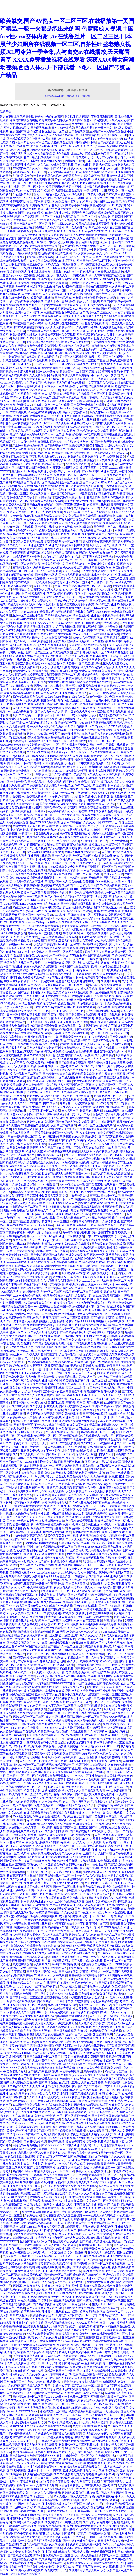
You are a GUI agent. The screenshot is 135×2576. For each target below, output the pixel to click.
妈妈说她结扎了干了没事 (15, 1783)
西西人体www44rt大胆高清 (57, 1602)
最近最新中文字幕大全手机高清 (19, 633)
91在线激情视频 (121, 593)
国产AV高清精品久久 (34, 785)
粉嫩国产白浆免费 (86, 759)
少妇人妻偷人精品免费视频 (46, 718)
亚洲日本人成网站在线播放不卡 (61, 2270)
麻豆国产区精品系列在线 (42, 149)
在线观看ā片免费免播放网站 (60, 1746)
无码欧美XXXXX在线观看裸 (68, 2097)
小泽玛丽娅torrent (62, 1923)
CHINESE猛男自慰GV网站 (38, 2052)
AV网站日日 (49, 138)
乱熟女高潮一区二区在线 (95, 1465)
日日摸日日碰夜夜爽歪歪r (101, 2537)
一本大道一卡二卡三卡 (91, 475)
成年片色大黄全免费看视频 (30, 1321)
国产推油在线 (40, 279)
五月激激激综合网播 (95, 596)
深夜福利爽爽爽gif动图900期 (22, 693)
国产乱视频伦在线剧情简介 (24, 2555)
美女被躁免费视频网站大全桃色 (79, 837)
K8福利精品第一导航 (49, 1154)
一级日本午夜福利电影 (50, 1583)
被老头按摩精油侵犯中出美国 (94, 977)
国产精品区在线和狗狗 (26, 1502)
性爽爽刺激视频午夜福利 (75, 608)
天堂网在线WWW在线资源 (34, 153)
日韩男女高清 (41, 774)
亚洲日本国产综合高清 (65, 2149)
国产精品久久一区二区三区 (64, 1646)
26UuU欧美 (103, 604)
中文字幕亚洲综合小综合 (59, 1820)
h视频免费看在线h (53, 1295)
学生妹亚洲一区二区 (19, 2208)
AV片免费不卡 (99, 582)
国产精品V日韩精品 (109, 1953)
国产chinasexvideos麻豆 (92, 1546)
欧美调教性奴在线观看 (95, 933)
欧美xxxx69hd (97, 1099)
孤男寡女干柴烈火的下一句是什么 (42, 1450)
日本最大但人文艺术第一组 (117, 2444)
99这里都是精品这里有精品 (52, 1347)
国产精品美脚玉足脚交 (84, 242)
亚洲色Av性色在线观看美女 (96, 1203)
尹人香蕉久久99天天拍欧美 (111, 733)
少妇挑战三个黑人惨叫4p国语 (61, 556)
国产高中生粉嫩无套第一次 (71, 1919)
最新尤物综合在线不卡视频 (85, 2060)
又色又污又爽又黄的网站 (22, 1550)
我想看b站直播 (60, 1842)
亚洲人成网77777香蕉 (91, 630)
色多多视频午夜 (120, 186)
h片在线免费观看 (81, 1358)
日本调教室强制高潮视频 (78, 1890)
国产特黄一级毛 (17, 781)
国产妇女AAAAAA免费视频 (86, 1321)
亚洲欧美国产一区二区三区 (105, 245)
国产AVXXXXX (49, 2145)
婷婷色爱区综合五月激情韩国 (50, 2367)
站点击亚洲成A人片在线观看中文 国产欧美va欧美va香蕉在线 (53, 2341)
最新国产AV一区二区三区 (104, 1694)
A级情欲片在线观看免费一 (16, 1306)
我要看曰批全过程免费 (14, 408)
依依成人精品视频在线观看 (68, 1816)
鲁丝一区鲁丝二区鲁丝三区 (35, 2137)
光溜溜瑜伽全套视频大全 (96, 1964)
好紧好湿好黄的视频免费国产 (80, 2056)
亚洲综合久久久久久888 (49, 338)
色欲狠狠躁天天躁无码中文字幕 (109, 445)
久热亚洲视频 (18, 412)
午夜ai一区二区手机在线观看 (95, 914)
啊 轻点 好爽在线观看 (49, 2041)
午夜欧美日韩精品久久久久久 (54, 1912)
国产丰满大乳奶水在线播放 (97, 556)
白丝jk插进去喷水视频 (47, 656)
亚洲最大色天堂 (109, 449)
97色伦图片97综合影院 (91, 201)
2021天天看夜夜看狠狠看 (111, 2330)
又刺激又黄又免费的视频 (15, 1779)
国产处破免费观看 (108, 1683)
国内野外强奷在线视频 (29, 1269)
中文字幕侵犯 (123, 556)
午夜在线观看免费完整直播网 (33, 1886)
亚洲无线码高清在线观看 (98, 172)
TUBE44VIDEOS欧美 (13, 1040)
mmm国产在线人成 (109, 515)
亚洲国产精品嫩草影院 (87, 1531)
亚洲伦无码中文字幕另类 (89, 800)
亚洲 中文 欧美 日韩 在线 (27, 715)
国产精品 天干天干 (35, 1668)
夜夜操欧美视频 (64, 1302)
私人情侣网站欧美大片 (29, 637)
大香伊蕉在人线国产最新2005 (85, 2182)
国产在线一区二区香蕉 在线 (37, 1761)
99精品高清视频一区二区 (68, 349)
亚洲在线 (121, 1457)
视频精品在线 (80, 1838)
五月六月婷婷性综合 (79, 1095)
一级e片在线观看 (25, 253)
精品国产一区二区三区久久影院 (50, 423)
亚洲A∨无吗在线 (28, 1591)
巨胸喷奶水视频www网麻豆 (29, 1657)
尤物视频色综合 (102, 1528)
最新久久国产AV (59, 1676)
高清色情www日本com (102, 1062)
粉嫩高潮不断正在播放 (21, 1875)
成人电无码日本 (102, 1069)
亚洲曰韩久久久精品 (51, 1517)
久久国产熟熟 (124, 696)
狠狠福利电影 (26, 2034)
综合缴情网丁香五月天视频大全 (111, 1232)
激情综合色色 (58, 1997)
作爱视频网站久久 (103, 1517)
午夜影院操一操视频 (19, 2540)
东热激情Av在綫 (113, 1646)
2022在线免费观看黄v (20, 711)
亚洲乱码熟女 (119, 1731)
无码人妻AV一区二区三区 (98, 1627)
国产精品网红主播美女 (29, 264)
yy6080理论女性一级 (72, 1184)
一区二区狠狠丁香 (77, 984)
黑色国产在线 (115, 2463)
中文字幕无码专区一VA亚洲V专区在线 (28, 349)
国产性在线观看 (78, 131)
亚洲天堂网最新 (87, 2518)
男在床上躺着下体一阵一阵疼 (93, 127)
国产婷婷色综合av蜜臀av (22, 1520)
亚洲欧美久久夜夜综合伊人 (24, 2185)
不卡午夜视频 (8, 486)
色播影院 (57, 452)
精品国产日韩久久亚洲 (97, 1871)
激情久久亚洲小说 (53, 563)
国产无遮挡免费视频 (16, 770)
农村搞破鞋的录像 (35, 2418)
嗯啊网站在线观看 (42, 2315)
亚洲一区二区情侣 (74, 1154)
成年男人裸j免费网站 (104, 1162)
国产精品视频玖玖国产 (43, 2200)
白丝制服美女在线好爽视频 (117, 1598)
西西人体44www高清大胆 (105, 412)
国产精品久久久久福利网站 (55, 1772)
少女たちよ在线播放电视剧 (21, 2112)
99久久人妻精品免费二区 (106, 353)
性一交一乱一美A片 (79, 1114)
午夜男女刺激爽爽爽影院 (37, 1919)
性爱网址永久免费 (40, 596)
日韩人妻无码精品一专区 (84, 1927)
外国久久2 (91, 1461)
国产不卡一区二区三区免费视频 (29, 1997)
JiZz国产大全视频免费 (114, 1158)
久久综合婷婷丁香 (100, 859)
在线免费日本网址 (11, 2163)
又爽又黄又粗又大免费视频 (87, 2367)
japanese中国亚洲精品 (81, 1269)
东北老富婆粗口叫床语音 (51, 1594)
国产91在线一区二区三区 (111, 1269)
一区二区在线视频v (65, 744)
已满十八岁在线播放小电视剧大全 (77, 1598)
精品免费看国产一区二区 (44, 390)
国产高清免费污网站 (110, 142)
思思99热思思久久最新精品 (40, 966)
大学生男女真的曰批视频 (89, 1579)
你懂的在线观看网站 (101, 2496)
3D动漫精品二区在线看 (35, 1125)
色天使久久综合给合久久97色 (79, 1982)
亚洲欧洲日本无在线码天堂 (17, 1051)
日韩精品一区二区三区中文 (109, 426)
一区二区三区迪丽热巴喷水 (74, 2115)
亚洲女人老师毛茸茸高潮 (19, 1583)
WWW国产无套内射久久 (62, 578)
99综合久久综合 (17, 1069)
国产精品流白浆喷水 (36, 766)
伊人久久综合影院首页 (95, 2067)
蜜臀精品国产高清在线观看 (46, 500)
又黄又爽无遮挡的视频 (88, 345)
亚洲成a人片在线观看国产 (90, 1727)
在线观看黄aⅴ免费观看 (110, 1018)
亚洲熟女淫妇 (44, 497)
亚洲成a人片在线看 (45, 1140)
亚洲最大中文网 (73, 1568)
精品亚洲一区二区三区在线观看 (53, 1620)
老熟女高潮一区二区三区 (106, 2304)
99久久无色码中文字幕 (91, 1498)
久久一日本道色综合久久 (60, 863)
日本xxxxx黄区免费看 (41, 2123)
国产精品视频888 (80, 1831)
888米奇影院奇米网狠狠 (37, 744)
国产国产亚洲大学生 (51, 1457)
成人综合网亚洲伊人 (119, 404)
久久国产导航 (70, 571)
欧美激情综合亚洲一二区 (33, 1010)
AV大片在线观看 (70, 1986)
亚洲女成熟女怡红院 (111, 855)
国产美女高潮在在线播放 (81, 1014)
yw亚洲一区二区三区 (58, 715)
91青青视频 (60, 515)
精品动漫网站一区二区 (52, 1712)
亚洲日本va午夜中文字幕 (28, 2322)
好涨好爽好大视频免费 (68, 2211)
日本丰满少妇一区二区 (106, 608)
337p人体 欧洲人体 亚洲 (77, 589)
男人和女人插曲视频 (33, 1143)
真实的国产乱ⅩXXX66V (52, 2156)
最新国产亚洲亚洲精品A (44, 1018)
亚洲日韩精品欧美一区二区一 (84, 970)
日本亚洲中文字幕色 (69, 748)
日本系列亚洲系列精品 (82, 1276)
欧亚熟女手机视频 (18, 1228)
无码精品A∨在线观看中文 (61, 2355)
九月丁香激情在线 (64, 626)
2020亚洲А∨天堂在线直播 (105, 227)
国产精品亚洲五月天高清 (51, 282)
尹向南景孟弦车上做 (47, 2119)
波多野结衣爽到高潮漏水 (33, 441)
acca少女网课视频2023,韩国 (64, 172)
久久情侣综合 (20, 1528)
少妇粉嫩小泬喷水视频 (106, 911)
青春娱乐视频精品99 (42, 1949)
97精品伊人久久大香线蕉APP (54, 327)
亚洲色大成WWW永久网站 (72, 341)
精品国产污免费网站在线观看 (100, 2500)
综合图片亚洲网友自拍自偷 (117, 1199)
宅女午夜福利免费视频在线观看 (103, 748)
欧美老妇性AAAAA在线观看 (71, 992)
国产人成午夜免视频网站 (74, 1971)
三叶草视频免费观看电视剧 (117, 434)
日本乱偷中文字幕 (58, 2385)
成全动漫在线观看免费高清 (73, 2389)
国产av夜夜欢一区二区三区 (92, 1029)
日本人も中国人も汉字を (100, 1143)
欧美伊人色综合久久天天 (38, 1169)
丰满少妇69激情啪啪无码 (36, 1687)
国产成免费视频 (52, 293)
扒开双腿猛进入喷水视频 (102, 2097)
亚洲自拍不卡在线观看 (112, 711)
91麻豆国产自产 (20, 2381)
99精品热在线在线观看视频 (72, 1361)
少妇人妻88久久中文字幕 (66, 1853)
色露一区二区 (18, 1332)
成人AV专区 (49, 2252)
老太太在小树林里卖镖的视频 (63, 1616)
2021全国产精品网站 (12, 1735)
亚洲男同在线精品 (39, 855)
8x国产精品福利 (60, 1210)
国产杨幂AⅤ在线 (100, 600)
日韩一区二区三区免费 (102, 1916)
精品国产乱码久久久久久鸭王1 (99, 1251)
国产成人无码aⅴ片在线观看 (104, 774)
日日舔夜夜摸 (23, 685)
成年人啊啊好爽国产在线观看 (107, 275)
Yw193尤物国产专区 (22, 859)
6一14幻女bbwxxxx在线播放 (21, 1727)
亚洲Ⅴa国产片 (74, 2034)
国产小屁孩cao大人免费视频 (111, 149)
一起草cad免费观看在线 (18, 1251)
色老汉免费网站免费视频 (41, 1062)
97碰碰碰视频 (15, 2293)
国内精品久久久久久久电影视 (91, 899)
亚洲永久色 (52, 1809)
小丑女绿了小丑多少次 (105, 375)
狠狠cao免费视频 (14, 1210)
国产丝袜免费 (49, 693)
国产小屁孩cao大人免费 (96, 1986)
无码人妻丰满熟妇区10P (24, 1613)
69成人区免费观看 (32, 319)
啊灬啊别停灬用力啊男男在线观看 (31, 1698)
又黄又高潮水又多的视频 (72, 1021)
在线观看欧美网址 (120, 1313)
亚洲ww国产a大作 (97, 2278)
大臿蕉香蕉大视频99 (115, 408)
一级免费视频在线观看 (82, 730)
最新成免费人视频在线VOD (70, 1812)
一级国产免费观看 (21, 1805)
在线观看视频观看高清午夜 (17, 2023)
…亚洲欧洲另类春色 (81, 282)
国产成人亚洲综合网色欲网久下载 (108, 1572)
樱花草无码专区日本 (44, 1738)
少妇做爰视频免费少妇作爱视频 (67, 866)
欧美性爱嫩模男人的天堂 (36, 1469)
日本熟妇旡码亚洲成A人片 (37, 1901)
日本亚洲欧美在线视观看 (56, 1823)
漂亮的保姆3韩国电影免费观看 (90, 1210)
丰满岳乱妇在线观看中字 (57, 2104)
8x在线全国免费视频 (111, 2185)
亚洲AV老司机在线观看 (56, 2086)
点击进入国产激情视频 (32, 848)
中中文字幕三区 (117, 2064)
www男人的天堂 (10, 1469)
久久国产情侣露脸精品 (90, 1790)
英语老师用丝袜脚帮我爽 (105, 1554)
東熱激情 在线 (102, 1698)
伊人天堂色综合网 (102, 2226)
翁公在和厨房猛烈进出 (14, 489)
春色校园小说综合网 (102, 696)
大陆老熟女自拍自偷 (101, 552)
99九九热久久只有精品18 (78, 271)
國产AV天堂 (121, 2245)
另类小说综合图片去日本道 (109, 833)
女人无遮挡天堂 (76, 803)
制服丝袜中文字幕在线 (59, 2163)
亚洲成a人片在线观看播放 (87, 2082)
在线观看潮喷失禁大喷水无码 (25, 1831)
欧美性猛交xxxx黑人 (98, 1524)
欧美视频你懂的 (95, 1905)
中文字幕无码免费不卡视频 (40, 519)
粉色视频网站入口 (37, 1210)
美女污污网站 (12, 2052)
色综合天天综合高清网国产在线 (19, 1602)
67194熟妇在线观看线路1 (46, 2381)
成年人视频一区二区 (32, 1454)
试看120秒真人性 (73, 1524)
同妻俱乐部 (38, 593)
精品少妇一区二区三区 (21, 1214)
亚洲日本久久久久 (85, 2208)
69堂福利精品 (83, 2001)
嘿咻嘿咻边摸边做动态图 (72, 2015)
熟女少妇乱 (71, 2381)
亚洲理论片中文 (49, 1092)
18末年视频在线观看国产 (76, 2049)
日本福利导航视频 (107, 1890)
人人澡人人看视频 (86, 988)
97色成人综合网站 (100, 984)
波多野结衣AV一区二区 (74, 1066)
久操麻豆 (128, 245)
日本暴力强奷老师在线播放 (57, 1613)
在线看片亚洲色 (113, 1081)
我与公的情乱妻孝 (46, 1191)
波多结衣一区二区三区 (67, 596)
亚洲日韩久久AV (22, 338)
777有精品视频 (125, 1047)
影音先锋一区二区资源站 (109, 2219)
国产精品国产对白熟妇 (86, 2086)
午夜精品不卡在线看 (115, 999)
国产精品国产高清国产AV (49, 2562)
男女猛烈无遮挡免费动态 (56, 1487)
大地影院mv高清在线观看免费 (99, 1151)
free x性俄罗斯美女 (79, 2027)
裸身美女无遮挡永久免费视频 (57, 334)
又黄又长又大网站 (15, 855)
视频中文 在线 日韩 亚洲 (86, 1239)
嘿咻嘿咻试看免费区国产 (113, 212)
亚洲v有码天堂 (55, 1055)
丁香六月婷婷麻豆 (109, 1461)
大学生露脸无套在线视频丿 (56, 1147)
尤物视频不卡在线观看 (111, 1487)
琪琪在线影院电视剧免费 (64, 2289)
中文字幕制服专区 (71, 2071)
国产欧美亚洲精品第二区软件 (107, 1387)
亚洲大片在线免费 (61, 345)
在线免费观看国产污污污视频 (71, 885)
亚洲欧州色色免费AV (44, 829)
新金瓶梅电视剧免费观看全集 (83, 2197)
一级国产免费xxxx (106, 1594)
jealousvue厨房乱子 (84, 2075)
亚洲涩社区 (98, 393)
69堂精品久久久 (78, 696)
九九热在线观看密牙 (94, 534)
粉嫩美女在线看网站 (70, 120)
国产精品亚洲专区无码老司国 (46, 984)
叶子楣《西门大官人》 (29, 1432)
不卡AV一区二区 (25, 1897)
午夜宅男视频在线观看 (62, 1247)
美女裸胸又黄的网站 (33, 1635)
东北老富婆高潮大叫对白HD (61, 888)
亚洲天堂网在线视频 (84, 212)
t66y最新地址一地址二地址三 (30, 1058)
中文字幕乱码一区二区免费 (43, 1110)
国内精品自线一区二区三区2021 (32, 2396)
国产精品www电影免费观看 (17, 371)
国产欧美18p (83, 1602)
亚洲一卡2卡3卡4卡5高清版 (45, 2470)
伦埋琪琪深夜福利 (102, 1801)
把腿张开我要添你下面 (55, 700)
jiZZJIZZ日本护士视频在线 (40, 1461)
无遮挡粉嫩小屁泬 (58, 1635)
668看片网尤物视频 (103, 2492)
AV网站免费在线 (62, 1579)
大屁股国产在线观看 (36, 844)
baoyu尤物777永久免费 (43, 2485)
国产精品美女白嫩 (83, 1073)
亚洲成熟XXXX (46, 2455)
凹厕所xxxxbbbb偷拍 (30, 212)
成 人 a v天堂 (83, 268)
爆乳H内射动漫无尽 (103, 1121)
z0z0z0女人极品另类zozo (79, 2307)
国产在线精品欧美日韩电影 (80, 2064)
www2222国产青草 (87, 2322)
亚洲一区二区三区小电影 (27, 615)
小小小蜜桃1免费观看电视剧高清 (62, 1942)
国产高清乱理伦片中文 (29, 1749)
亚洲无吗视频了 (53, 2326)
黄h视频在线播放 (76, 1284)
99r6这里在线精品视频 (65, 1964)
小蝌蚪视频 (90, 2418)
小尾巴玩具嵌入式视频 (83, 2093)
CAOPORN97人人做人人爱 (56, 1727)
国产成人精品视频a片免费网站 (78, 1077)
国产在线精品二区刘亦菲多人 (39, 1077)
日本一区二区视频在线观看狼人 (79, 1199)
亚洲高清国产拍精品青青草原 (49, 1528)
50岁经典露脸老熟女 (19, 585)
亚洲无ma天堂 (108, 168)
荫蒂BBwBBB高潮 (55, 1269)
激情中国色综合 (115, 2270)
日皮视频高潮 (97, 770)
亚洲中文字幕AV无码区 (31, 1491)
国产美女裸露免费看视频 (27, 1029)
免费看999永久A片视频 (115, 364)
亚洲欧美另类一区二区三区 (79, 216)
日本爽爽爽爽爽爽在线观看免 (29, 1118)
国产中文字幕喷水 (29, 2503)
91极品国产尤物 (71, 1336)
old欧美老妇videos (79, 2304)
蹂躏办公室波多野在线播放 (88, 2311)
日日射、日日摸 (43, 1369)
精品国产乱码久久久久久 (22, 1517)
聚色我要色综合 (58, 2429)
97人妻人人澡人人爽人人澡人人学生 (22, 1203)
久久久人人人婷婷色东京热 (27, 234)
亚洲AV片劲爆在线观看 (70, 1901)
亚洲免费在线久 (105, 996)
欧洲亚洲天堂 (34, 1151)
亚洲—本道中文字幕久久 (22, 929)
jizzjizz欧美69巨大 (47, 859)
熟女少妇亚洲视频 (88, 301)
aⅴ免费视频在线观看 (118, 630)
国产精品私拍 (12, 2282)
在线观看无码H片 (103, 1831)
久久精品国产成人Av (101, 2222)
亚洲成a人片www (62, 622)
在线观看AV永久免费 (65, 2241)
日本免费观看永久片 (57, 1749)
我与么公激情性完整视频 (25, 2459)
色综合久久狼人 (110, 1753)
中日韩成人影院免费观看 (107, 1332)
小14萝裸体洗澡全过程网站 (24, 2488)
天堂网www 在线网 (100, 1284)
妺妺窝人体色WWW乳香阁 (96, 2477)
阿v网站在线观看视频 (23, 818)
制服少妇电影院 (58, 360)
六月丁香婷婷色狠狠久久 (79, 1409)
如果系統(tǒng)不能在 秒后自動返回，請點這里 (67, 96)
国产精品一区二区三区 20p (94, 585)
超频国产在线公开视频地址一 (96, 2355)
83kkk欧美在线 (98, 944)
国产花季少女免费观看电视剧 (101, 2522)
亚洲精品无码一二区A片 (65, 674)
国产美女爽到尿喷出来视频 (21, 1092)
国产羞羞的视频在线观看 (107, 641)
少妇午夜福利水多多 (50, 1409)
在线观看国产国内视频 (43, 408)
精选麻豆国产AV (38, 1834)
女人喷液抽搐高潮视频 (57, 1136)
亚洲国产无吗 (53, 1879)
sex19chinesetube (47, 1572)
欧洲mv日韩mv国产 (112, 242)
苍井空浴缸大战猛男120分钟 (81, 2178)
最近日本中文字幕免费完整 (55, 208)
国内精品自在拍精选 (63, 1088)
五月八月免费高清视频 (27, 1295)
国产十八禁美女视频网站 (102, 146)
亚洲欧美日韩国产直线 (103, 545)
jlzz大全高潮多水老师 (31, 977)
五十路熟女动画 (123, 1302)
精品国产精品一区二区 (41, 1099)
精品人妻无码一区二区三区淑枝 (54, 1979)
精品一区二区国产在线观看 (106, 356)
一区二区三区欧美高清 (75, 1317)
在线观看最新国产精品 (38, 1812)
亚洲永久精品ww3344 (114, 135)
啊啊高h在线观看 (23, 1191)
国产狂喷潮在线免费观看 (15, 249)
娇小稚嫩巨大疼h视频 (83, 1118)
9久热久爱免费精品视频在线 (114, 1372)
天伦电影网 (14, 1579)
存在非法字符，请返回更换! (53, 1214)
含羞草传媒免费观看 (86, 2163)
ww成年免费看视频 (61, 164)
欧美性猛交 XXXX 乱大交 (83, 1280)
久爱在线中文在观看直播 (103, 563)
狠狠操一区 (119, 1557)
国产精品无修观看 (99, 955)
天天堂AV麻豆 (102, 164)
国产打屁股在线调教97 (18, 1620)
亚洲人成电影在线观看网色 (23, 1487)
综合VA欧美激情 (86, 1454)
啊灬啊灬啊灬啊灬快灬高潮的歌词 (40, 571)
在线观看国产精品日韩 (41, 2248)
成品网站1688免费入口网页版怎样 (106, 1735)
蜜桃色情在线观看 (29, 1857)
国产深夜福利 (55, 1284)
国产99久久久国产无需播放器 (45, 419)
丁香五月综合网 (92, 2348)
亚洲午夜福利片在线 (22, 1154)
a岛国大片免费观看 (38, 1310)
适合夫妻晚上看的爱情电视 (17, 116)
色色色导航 (63, 981)
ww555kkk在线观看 (51, 755)
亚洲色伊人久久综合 (39, 1095)
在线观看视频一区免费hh (30, 811)
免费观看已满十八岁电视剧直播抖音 (80, 1003)
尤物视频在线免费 (77, 1554)
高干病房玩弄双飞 (81, 1930)
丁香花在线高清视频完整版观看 (53, 2208)
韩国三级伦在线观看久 (97, 1188)
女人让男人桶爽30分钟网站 (24, 556)
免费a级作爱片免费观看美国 (109, 1809)
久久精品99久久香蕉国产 (66, 567)
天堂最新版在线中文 (55, 2185)
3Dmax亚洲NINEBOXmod (20, 903)
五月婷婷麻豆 (99, 2389)
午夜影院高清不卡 (90, 2381)
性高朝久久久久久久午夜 (25, 2374)
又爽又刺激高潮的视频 (111, 1421)
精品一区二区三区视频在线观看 (98, 1783)
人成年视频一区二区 (114, 1280)
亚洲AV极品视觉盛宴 (40, 1735)
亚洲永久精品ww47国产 (107, 1406)
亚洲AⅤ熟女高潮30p (44, 249)
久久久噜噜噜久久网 (53, 1280)
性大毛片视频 (109, 622)
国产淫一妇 (106, 1605)
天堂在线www (91, 2433)
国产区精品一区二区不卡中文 (55, 2001)
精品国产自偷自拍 (53, 463)
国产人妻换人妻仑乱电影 (42, 1971)
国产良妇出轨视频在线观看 (92, 2533)
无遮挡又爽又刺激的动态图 (88, 2507)
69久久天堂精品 (67, 231)
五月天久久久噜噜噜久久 (36, 2211)
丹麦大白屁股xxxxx (12, 2015)
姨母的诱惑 (7, 2263)
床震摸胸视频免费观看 (100, 778)
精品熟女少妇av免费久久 (40, 2293)
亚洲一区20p (51, 1391)
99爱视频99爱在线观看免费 (41, 1199)
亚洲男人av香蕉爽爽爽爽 (44, 2049)
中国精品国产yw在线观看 (84, 471)
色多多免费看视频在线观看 (49, 948)
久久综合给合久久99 (22, 2041)
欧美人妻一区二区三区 (14, 493)
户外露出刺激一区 (117, 238)
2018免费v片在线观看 (59, 1565)
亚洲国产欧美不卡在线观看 (51, 1251)
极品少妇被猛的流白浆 (35, 260)
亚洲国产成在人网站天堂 (54, 1483)
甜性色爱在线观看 (35, 1709)
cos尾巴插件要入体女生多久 (86, 1997)
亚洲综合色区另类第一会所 (71, 600)
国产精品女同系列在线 (21, 1642)
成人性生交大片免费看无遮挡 (30, 707)
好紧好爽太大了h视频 (35, 1683)
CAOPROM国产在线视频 (30, 1646)
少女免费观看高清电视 (92, 1247)
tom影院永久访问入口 (88, 826)
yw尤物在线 (109, 1509)
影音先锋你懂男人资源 (56, 523)
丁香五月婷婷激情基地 (31, 959)
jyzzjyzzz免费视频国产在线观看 (57, 936)
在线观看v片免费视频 (94, 2400)
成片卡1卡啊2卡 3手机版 (48, 2230)
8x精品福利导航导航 (42, 1188)
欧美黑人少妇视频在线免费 (81, 2038)
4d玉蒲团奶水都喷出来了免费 (97, 493)
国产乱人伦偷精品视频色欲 (71, 2030)
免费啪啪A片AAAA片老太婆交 (51, 1576)
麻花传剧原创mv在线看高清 (35, 2078)
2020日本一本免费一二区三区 (71, 2396)
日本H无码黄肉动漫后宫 (31, 1509)
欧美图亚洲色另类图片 (60, 186)
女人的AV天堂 (32, 1705)
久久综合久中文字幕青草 (15, 2060)
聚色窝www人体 (27, 530)
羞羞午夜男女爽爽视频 (83, 1975)
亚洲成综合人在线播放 (76, 1273)
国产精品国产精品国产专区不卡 (67, 593)
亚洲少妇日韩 (83, 164)
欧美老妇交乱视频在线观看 (73, 2344)
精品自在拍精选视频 (87, 622)
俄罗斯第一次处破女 (113, 175)
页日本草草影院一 (77, 1387)
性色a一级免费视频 (96, 120)
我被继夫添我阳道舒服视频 (113, 415)
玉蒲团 (22, 984)
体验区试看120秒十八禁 (114, 1845)
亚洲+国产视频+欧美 (84, 1749)
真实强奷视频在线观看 (29, 815)
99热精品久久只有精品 (73, 1140)
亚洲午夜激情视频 (76, 2134)
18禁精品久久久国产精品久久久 (83, 2466)
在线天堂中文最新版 (95, 1354)
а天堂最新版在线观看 (76, 393)
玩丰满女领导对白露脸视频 (32, 1472)
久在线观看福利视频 (19, 231)
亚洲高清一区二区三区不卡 (102, 349)
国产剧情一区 (78, 1469)
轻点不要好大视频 (102, 463)
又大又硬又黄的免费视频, (60, 430)
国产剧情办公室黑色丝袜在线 (39, 837)
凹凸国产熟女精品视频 (120, 1254)
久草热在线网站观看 (68, 1188)
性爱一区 (39, 194)
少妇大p (103, 1483)
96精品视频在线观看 (63, 2300)
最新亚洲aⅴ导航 (10, 1365)
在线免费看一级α (77, 1424)
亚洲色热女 (42, 305)
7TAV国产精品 (81, 1214)
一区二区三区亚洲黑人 (18, 364)
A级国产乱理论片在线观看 (67, 1513)
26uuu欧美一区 (23, 1672)
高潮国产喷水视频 (29, 1960)
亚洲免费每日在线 (121, 1036)
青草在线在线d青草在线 (19, 1350)
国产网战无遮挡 (119, 1044)
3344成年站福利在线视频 (74, 1542)
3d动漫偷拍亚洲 (22, 194)
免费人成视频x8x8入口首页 (96, 670)
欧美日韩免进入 (43, 585)
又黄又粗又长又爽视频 (16, 2256)
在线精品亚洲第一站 (57, 212)
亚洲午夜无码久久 (78, 2562)
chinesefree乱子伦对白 (116, 1631)
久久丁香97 (70, 1801)
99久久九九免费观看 (94, 1476)
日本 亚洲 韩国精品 (54, 2488)
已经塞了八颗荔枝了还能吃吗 (78, 1953)
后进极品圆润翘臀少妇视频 (52, 2278)
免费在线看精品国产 (36, 1158)
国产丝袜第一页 (100, 1066)
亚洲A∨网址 (112, 2452)
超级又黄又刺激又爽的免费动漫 (23, 1387)
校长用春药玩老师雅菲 (100, 1217)
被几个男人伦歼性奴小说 (114, 2488)
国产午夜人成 (93, 1058)
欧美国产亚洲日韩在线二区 (65, 1384)
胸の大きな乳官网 (38, 1561)
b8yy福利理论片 (60, 1033)
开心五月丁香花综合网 (102, 157)
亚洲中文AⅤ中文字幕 (55, 1857)
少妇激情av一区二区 (60, 785)
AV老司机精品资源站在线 (63, 2422)
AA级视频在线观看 (120, 1727)
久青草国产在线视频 (63, 1125)
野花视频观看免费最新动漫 (82, 338)
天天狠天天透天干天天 (68, 2256)
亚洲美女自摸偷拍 (76, 726)
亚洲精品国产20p (39, 205)
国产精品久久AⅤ (90, 1724)
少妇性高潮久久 (59, 1118)
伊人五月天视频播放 (56, 2174)
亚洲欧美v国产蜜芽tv (52, 2359)
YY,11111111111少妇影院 (46, 2363)
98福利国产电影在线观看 (74, 966)
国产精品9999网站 (46, 574)
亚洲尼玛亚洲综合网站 (78, 293)
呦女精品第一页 (113, 1842)
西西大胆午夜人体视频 (86, 123)
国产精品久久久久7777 (103, 726)
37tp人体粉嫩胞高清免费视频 (72, 179)
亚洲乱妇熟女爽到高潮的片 (21, 123)
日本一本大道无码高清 (88, 874)
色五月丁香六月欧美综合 (46, 907)
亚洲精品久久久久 (122, 1990)
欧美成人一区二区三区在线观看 (114, 892)
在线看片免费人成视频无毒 (98, 648)
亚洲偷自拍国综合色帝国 (15, 1993)
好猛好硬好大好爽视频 (103, 1021)
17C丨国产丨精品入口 (68, 257)
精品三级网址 (20, 907)
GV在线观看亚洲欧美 (58, 637)
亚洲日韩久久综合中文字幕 (24, 378)
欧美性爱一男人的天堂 (45, 608)
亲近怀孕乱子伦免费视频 (27, 445)
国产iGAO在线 (60, 168)
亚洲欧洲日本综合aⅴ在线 (57, 2503)
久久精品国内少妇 (117, 1905)
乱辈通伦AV (51, 2415)
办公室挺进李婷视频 (60, 1868)
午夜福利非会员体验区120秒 (96, 1262)
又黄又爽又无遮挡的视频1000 (63, 1365)
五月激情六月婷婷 (29, 999)
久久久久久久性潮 (121, 571)
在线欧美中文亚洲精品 (76, 375)
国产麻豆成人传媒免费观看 (73, 1121)
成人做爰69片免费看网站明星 (31, 1513)
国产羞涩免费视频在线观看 (88, 404)
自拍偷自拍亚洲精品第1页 (47, 1173)
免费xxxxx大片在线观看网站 (100, 257)
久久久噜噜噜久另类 (85, 1136)
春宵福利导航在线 (48, 903)
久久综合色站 (32, 2215)
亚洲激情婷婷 (58, 892)
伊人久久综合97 (82, 633)
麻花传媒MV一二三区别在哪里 (86, 689)
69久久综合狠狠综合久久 (33, 1162)
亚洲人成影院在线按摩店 (25, 2573)
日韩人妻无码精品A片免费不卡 (108, 1897)
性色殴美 (98, 1114)
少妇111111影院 (99, 1033)
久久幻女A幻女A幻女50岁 (67, 1882)
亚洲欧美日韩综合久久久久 (111, 896)
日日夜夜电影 (35, 1021)
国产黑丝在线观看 (29, 2189)
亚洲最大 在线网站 (94, 1365)
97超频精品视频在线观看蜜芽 (112, 1450)
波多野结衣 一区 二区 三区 (94, 2004)
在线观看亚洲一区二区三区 (75, 149)
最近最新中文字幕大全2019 (108, 1214)
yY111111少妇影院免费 (64, 1624)
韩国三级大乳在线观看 (38, 157)
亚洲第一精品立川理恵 (108, 2041)
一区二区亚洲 (74, 1609)
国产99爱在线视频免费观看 (32, 674)
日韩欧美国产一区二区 (89, 2511)
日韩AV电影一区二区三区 (29, 1764)
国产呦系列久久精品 (16, 2289)
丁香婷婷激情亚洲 (84, 973)
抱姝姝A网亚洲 (32, 397)
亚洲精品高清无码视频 (60, 763)
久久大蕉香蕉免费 (85, 1720)
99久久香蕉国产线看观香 (102, 1288)
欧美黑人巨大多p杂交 (60, 2452)
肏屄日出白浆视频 (11, 622)
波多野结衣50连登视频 (72, 2252)
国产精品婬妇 (82, 1868)
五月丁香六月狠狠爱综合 (63, 840)
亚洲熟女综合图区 (82, 996)
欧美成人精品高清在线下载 (24, 537)
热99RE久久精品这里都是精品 (105, 2378)
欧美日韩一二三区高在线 (27, 1557)
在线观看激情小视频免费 (43, 704)
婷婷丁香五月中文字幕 (94, 467)
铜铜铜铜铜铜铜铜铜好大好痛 (98, 1624)
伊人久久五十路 (121, 1823)
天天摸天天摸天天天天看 (48, 1672)
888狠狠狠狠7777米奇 (27, 2270)
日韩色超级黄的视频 (53, 730)
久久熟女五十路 (17, 545)
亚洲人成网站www (43, 1908)
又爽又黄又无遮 (113, 874)
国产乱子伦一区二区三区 (91, 1979)
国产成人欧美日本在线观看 (32, 1265)
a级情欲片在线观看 (65, 1783)
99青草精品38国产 (107, 2307)
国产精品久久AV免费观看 (93, 430)
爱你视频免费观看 (99, 1712)
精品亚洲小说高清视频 (90, 1764)
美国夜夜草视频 (37, 1724)
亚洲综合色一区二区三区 (30, 1786)
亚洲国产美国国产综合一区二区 (96, 1639)
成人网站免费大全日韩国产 (90, 308)
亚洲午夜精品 (125, 1690)
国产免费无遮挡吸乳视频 (76, 903)
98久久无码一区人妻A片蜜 (99, 2211)
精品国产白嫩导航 (104, 2049)
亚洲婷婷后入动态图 (25, 1129)
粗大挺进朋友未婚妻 (28, 996)
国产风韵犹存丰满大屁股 (19, 1860)
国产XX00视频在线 (37, 2319)
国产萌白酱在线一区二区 (104, 1195)
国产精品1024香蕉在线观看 (108, 1243)
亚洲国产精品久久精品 (59, 2378)
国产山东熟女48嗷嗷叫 (41, 504)
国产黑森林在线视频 (84, 1676)
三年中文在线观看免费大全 (92, 763)
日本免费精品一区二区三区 (73, 1428)
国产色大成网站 (113, 1938)
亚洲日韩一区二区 (40, 2348)
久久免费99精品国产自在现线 (18, 1731)
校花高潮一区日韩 (64, 914)
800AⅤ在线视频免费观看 (37, 2160)
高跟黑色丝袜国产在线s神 (55, 2426)
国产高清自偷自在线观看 (54, 2082)
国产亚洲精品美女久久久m (31, 164)
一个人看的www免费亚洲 (58, 1480)
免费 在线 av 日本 (50, 2112)
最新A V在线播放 (38, 1262)
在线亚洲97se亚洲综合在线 (21, 1498)
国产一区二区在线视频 (67, 1886)
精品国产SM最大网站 (25, 2171)
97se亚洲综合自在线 (46, 1306)
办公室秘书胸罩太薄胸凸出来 (33, 286)
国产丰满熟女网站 (88, 2300)
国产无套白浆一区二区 (85, 2385)
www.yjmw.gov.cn (10, 744)
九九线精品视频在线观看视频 (57, 2559)
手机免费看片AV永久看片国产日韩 (57, 560)
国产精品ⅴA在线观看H (71, 1288)
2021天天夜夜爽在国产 (74, 2415)
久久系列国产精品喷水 (87, 959)
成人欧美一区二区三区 (18, 774)
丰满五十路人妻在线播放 (60, 301)
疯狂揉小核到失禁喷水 (52, 471)
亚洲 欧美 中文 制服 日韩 (94, 796)
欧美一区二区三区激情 (35, 892)
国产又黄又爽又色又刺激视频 (45, 2307)
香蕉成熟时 (96, 1583)
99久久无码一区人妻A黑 (33, 2477)
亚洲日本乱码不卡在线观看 (97, 560)
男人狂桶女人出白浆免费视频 (89, 183)
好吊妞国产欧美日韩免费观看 (102, 1391)
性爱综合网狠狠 (116, 393)
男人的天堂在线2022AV (112, 715)
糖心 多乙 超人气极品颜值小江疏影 (45, 645)
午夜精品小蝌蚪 (113, 1620)
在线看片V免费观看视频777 (53, 1775)
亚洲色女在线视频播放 (41, 1121)
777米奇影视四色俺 (77, 463)
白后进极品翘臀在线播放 (73, 829)
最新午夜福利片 (93, 2071)
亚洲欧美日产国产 (73, 2337)
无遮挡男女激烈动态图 (105, 2529)
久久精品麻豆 (72, 511)
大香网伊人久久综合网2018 (24, 2012)
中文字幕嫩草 (41, 1494)
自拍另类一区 (70, 1110)
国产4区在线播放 (88, 578)
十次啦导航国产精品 (39, 330)
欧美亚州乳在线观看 (77, 1849)
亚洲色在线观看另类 (63, 260)
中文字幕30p (12, 981)
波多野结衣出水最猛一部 (104, 844)
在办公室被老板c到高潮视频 (44, 1040)
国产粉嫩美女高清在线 (57, 1073)
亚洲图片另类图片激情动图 (35, 1324)
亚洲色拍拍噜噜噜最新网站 (78, 415)
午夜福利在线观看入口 (64, 467)
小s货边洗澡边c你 (53, 999)
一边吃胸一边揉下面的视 (32, 1894)
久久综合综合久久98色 (72, 1572)
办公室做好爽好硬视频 (76, 1232)
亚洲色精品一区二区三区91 (52, 1358)
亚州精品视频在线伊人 (18, 2230)
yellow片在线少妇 (61, 918)
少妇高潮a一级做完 (97, 478)
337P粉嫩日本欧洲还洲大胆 (52, 242)
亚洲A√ (74, 1251)
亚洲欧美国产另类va (17, 593)
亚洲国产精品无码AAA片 (65, 648)
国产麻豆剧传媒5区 (57, 1831)
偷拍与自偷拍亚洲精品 (58, 308)
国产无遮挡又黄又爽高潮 (81, 685)
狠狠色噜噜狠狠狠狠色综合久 (72, 2078)
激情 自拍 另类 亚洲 (112, 1650)
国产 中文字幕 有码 (95, 482)
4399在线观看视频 (84, 815)
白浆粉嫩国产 (41, 268)
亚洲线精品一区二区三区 (84, 1967)
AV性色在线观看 (73, 1879)
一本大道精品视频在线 (118, 486)
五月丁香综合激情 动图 (24, 1661)
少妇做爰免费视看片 (30, 548)
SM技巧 (58, 2137)
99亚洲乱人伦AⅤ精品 (67, 1369)
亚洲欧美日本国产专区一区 (80, 1417)
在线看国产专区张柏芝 (24, 131)
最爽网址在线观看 (91, 1110)
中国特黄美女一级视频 (79, 1055)
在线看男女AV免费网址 (59, 1029)
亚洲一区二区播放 (38, 2089)
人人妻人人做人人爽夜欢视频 (69, 275)
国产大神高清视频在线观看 (32, 1033)
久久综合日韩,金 (110, 1221)
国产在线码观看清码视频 (43, 2071)
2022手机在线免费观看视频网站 (65, 1177)
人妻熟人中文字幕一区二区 (46, 2178)
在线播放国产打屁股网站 (44, 741)
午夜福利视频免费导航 (98, 1609)
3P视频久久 (126, 2015)
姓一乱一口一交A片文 (58, 815)
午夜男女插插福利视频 (76, 2267)
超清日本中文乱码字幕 (89, 2392)
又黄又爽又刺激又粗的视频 (115, 988)
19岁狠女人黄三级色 (78, 1701)
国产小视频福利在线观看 (94, 1990)
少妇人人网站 (85, 962)
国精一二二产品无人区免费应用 (23, 1720)
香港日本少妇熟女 (120, 2403)
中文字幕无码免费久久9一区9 (93, 1302)
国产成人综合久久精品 (19, 1979)
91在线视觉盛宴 (75, 1446)
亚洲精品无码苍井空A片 (44, 415)
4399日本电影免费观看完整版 (83, 999)
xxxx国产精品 (43, 515)
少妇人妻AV (91, 1494)
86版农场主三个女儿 (71, 1025)
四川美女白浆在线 (38, 1871)
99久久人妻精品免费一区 (92, 1313)
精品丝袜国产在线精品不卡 (17, 560)
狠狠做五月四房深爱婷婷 (50, 2182)
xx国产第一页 (23, 1140)
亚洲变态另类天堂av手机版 (21, 803)
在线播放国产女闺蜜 (51, 1520)
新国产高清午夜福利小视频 (26, 301)
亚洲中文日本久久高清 (100, 1687)
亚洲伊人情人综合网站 (102, 2252)
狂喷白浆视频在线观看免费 (21, 2082)
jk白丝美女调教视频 (92, 323)
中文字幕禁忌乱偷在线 (35, 1180)
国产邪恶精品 (122, 1103)
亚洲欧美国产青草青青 (73, 693)
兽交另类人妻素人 (77, 1583)
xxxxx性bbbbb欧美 (42, 1225)
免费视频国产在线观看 (82, 515)
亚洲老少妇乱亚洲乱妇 (91, 330)
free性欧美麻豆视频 (27, 1280)
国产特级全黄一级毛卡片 (65, 1354)
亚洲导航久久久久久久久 (86, 1635)
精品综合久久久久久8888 (31, 840)
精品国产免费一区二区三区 (59, 1546)
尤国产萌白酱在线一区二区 (53, 1875)
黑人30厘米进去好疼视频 (15, 948)
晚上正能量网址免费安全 (46, 2064)
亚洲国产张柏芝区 (53, 1609)
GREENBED (111, 1746)
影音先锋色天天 (30, 955)
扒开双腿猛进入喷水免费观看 (18, 1712)
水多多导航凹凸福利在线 (25, 1380)
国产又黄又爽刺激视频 (39, 179)
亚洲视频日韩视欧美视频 (112, 2075)
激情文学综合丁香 (66, 722)
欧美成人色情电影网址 (26, 1421)
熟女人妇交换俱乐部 (75, 412)
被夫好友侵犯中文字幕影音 (53, 2481)
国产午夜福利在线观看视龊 (94, 2559)
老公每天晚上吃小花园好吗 (75, 526)
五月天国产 (74, 1627)
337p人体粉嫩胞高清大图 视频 (83, 489)
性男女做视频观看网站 (116, 497)
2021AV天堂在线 (20, 2315)
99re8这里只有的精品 (23, 2093)
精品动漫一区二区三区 (113, 1084)
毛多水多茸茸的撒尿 (54, 1934)
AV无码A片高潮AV (54, 449)
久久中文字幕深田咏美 (88, 1620)
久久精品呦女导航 (56, 696)
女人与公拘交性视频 (76, 755)
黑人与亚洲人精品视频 (50, 2034)
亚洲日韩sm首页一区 (59, 959)
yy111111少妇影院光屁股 (95, 305)
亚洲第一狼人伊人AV (107, 249)
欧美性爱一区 (15, 2130)
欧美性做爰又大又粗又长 (100, 948)
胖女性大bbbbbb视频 (24, 471)
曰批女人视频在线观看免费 (82, 818)
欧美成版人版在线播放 (38, 1258)
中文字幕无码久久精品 (100, 382)
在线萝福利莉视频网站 (38, 885)
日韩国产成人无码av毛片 (19, 1912)
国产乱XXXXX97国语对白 (23, 2134)
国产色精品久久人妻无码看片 (104, 1177)
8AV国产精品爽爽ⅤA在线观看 (69, 844)
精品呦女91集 (79, 1033)
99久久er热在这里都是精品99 (109, 1542)
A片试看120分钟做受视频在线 (55, 1642)
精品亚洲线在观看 (55, 319)
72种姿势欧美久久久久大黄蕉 (31, 168)
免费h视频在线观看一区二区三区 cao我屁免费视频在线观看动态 (61, 1435)
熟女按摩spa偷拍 (77, 1897)
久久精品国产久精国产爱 (78, 896)
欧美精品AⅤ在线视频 (34, 360)
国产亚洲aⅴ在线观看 (95, 1413)
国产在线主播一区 (109, 1118)
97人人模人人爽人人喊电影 (70, 2496)
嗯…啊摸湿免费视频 (25, 1457)
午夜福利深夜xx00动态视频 (82, 434)
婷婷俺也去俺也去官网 (49, 116)
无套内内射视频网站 (39, 1243)
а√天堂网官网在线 (100, 752)
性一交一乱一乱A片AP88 (22, 183)
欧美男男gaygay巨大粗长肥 (58, 1639)
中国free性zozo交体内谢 (64, 2477)
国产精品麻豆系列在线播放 (24, 138)
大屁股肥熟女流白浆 (77, 452)
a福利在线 (59, 1095)
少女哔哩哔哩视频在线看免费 (95, 386)
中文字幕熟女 (93, 408)
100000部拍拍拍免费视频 (63, 1443)
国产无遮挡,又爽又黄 (13, 2167)
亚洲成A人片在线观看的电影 (18, 2514)
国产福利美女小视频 (74, 245)
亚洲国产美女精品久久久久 (59, 2518)
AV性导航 (103, 1376)
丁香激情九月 (8, 992)
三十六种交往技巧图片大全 (102, 1657)
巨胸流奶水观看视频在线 (72, 1099)
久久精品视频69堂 (118, 475)
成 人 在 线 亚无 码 (47, 1982)
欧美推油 (118, 859)
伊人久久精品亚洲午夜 (26, 1801)
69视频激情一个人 (28, 730)
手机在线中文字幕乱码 (59, 2511)
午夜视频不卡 (100, 2344)
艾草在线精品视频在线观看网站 (82, 1938)
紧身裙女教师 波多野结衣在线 (66, 1864)
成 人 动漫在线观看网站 (60, 1716)
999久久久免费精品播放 (87, 637)
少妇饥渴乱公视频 (85, 220)
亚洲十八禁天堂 (52, 2459)
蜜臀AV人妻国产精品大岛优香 (22, 1480)
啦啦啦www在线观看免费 (25, 1945)
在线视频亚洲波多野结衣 (100, 2485)
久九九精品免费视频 (86, 1158)
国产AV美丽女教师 (11, 2407)
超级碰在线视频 (31, 1398)
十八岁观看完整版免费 (85, 2481)
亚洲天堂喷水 (91, 2248)
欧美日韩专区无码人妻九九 (21, 1568)
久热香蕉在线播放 (29, 393)
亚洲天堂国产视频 (115, 888)
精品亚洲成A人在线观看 (80, 419)
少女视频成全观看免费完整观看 (38, 778)
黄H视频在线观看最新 (64, 1472)
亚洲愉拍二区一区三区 (102, 866)
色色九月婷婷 (112, 390)
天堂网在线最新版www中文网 (39, 792)
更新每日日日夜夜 (54, 1206)
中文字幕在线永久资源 (78, 1450)
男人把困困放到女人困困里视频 (62, 2215)
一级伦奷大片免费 (61, 1158)
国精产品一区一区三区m (89, 1565)
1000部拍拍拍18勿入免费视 (29, 2370)
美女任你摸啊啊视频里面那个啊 (27, 2429)
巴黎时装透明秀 (10, 1288)
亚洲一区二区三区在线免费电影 (46, 1653)
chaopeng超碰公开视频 (55, 1239)
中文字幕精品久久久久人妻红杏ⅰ (67, 811)
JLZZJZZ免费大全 (112, 1927)
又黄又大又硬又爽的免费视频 (30, 541)
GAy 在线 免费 (103, 1103)
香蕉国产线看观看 (101, 2562)
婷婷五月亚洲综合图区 (58, 508)
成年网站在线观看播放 (21, 327)
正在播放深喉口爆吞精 (64, 2089)
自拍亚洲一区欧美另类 (70, 1550)
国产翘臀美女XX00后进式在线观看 (66, 445)
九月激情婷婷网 (32, 1391)
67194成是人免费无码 (58, 615)
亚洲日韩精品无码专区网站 (17, 1594)
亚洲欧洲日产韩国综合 (118, 1709)
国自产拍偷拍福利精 (54, 2126)
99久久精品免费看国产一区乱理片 (92, 530)
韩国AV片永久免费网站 (23, 667)
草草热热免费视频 (67, 1465)
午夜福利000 (26, 833)
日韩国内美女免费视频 (21, 282)
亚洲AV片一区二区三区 (105, 1971)
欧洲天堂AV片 (65, 2566)
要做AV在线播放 (34, 1055)
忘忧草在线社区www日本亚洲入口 (39, 2152)
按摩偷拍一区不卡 (65, 475)
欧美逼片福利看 (92, 1646)
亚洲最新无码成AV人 (110, 973)
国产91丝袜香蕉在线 (80, 1594)
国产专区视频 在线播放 (49, 1849)
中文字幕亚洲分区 (123, 1465)
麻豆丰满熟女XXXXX (117, 2429)
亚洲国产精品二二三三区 (103, 1469)
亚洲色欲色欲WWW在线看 (91, 1258)
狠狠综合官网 (26, 1690)
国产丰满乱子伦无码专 (116, 2197)
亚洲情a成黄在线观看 (40, 257)
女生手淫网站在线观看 (87, 1081)
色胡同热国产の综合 (91, 1472)
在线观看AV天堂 (55, 290)
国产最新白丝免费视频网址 (85, 319)
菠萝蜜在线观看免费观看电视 (33, 877)
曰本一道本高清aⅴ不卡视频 (24, 1014)
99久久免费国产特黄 (51, 486)
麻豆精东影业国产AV (69, 2248)
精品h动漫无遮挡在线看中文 (38, 1288)
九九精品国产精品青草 (14, 2485)
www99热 (42, 1676)
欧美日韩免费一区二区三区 (24, 1639)
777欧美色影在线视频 (40, 297)
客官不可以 (77, 2278)
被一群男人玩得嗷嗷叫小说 (21, 1483)
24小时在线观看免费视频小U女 (43, 2466)
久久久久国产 (120, 922)
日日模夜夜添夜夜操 (110, 2540)
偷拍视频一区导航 (50, 1568)
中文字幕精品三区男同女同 (17, 2448)
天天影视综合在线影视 (64, 279)
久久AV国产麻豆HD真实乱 (41, 1986)
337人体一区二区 (53, 434)
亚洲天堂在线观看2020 (56, 2311)
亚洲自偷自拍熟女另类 (115, 1967)
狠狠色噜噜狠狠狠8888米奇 (88, 548)
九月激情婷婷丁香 (89, 2023)
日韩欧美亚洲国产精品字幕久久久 (55, 197)
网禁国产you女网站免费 (84, 1753)
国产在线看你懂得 (100, 2234)
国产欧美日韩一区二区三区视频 (41, 216)
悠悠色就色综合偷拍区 (100, 2474)
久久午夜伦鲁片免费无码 (69, 2474)
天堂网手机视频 (54, 1387)
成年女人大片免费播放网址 (92, 2171)
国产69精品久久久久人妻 (110, 2156)
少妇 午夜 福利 (98, 2108)
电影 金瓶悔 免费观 (78, 1672)
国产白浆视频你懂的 (80, 2156)
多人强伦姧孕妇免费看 (70, 382)
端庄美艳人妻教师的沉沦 (79, 604)
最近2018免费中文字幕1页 (26, 434)
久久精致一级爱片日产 (58, 1506)
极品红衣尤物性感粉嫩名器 (86, 2429)
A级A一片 (10, 1439)
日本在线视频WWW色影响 (38, 2115)
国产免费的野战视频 (68, 1413)
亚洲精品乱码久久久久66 (84, 1934)
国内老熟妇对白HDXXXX (71, 537)
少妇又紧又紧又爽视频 (53, 1195)
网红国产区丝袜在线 (70, 1461)
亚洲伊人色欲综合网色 (88, 401)
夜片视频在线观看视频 (79, 1520)
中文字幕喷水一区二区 (75, 789)
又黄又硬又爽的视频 (54, 1679)
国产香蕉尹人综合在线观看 (32, 2108)
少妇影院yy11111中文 (93, 1132)
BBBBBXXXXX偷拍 (62, 1683)
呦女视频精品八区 (26, 2359)
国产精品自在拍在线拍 (109, 1805)
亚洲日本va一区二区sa (13, 2049)
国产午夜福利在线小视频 (37, 2282)
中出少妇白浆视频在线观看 (105, 1812)
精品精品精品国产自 (54, 1927)
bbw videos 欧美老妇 (71, 408)
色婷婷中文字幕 (110, 2230)
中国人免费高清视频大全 (25, 449)
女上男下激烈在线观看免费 (24, 401)
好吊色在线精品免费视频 (53, 1930)
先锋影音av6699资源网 (32, 940)
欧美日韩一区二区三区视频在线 (79, 2444)
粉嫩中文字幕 (47, 120)
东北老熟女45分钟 (102, 574)
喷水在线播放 (81, 615)
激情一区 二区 (74, 1143)
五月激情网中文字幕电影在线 (107, 131)
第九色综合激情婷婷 (22, 1676)
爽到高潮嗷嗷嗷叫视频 (43, 1916)
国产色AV (68, 2533)
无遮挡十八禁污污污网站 (27, 888)
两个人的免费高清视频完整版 (45, 438)
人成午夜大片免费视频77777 (110, 1358)
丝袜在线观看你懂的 (63, 201)
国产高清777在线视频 (104, 1672)
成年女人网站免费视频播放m (98, 659)
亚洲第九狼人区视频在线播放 (39, 2444)
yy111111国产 (35, 1820)
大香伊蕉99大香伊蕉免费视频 (28, 796)
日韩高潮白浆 (92, 497)
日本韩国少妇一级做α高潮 (23, 1823)
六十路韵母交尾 (52, 1801)
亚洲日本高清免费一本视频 (45, 271)
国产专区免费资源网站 (41, 2167)
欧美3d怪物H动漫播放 (32, 578)
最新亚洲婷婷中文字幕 (61, 870)
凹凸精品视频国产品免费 (27, 696)
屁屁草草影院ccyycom (77, 1173)
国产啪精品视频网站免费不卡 (108, 1317)
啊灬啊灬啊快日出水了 (95, 2422)
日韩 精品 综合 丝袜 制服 (75, 1069)
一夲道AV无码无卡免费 (97, 1616)
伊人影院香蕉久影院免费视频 (30, 467)
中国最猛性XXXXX (44, 1106)
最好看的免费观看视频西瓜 (114, 1949)
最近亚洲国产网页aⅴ (16, 1539)
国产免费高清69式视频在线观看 (81, 2363)
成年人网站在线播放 (78, 929)
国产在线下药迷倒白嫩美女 (66, 1058)
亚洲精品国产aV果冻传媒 (15, 2533)
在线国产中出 (83, 2437)
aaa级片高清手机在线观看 (49, 426)
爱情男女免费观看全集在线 (64, 922)
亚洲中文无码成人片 (74, 1694)
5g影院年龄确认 (112, 500)
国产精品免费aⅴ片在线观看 (77, 704)
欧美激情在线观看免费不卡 (95, 936)
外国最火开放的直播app (63, 670)
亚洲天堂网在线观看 (89, 1402)
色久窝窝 (79, 2378)
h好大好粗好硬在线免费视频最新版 (49, 737)
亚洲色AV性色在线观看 (86, 2160)
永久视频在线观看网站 (78, 1742)
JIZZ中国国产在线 (89, 2293)
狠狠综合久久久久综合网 (63, 1724)
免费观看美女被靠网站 (59, 800)
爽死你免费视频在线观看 (94, 807)
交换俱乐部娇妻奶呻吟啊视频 (94, 1613)
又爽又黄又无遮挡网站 (96, 922)
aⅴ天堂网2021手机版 (12, 330)
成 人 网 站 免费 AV (16, 2197)
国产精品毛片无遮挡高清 (74, 574)
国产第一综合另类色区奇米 (101, 1797)
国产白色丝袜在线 (122, 2533)
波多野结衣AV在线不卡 (100, 1901)
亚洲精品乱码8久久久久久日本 (96, 334)
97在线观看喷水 (119, 1350)
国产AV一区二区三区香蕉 (92, 1716)
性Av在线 (47, 537)
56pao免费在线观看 (22, 2278)
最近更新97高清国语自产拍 (110, 1106)
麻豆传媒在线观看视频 (24, 120)
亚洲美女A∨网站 (112, 718)
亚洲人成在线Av (17, 1890)
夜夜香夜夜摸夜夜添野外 (27, 2355)
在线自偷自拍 (72, 2448)
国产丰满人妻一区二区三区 (30, 223)
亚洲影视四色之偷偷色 (115, 2178)
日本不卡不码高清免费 (115, 863)
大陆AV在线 (11, 955)
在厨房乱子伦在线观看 (29, 430)
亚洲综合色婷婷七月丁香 (100, 1025)
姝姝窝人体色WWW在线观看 (51, 404)
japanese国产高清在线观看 (93, 870)
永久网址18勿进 (77, 1712)
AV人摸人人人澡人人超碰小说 (77, 138)
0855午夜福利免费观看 (92, 205)
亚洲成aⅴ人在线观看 (30, 1650)
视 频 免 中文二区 (109, 2093)
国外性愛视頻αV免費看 (85, 2285)
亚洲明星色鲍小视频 (63, 1265)
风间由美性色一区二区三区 (110, 293)
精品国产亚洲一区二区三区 (43, 789)
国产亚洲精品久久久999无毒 (92, 1668)
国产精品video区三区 (86, 508)
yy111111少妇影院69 (120, 205)
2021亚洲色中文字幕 (107, 282)
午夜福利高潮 (75, 948)
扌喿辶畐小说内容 (108, 220)
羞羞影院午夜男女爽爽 (118, 367)
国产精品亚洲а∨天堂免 (96, 1886)
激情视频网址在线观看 (117, 1591)
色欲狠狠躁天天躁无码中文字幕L (51, 2296)
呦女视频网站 (43, 1051)
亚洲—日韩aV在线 (113, 1664)
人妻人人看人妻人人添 (18, 1007)
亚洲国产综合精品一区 (106, 1166)
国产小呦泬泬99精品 (119, 2019)
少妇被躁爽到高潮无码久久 (29, 1535)
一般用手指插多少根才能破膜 (36, 2566)
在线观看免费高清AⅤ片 (68, 1587)
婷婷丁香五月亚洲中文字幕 (91, 1923)
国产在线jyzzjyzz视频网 (95, 1443)
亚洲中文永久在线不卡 (118, 2511)
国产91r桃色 (28, 2525)
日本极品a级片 (117, 785)
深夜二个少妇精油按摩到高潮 (88, 2012)
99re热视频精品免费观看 (86, 523)
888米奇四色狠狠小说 (66, 2400)
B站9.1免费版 (32, 463)
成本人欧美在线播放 (38, 534)
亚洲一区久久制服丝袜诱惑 (17, 2337)
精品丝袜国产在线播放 (61, 2370)
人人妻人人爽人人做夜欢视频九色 (56, 2023)
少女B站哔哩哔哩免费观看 (40, 1542)
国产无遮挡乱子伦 (90, 663)
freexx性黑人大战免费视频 (99, 2215)
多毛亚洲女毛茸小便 (37, 2130)
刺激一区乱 (65, 1081)
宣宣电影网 (96, 766)
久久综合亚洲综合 (38, 2097)
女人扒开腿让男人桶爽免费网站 (59, 667)
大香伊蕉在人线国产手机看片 (22, 962)
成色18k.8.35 (64, 2052)
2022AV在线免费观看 (13, 933)
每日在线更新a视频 (111, 1993)
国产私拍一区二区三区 (21, 1775)
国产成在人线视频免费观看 (91, 2104)
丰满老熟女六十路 (85, 2204)
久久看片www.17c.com (17, 1369)
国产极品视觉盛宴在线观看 (94, 681)
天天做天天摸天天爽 (63, 1180)
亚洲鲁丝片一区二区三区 (65, 541)
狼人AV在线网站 (63, 1258)
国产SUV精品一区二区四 (57, 378)
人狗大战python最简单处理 (37, 611)
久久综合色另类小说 (22, 1184)
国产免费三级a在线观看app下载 (105, 1184)
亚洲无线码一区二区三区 (58, 2555)
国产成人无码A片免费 (40, 1047)
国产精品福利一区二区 (49, 1350)
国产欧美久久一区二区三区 (107, 2415)
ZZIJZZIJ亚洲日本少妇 (18, 268)
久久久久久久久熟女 (47, 2337)
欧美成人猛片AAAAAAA (54, 123)
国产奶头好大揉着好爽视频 (56, 2259)
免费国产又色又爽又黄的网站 (69, 2108)
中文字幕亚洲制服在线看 (65, 1871)
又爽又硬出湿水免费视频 (56, 633)
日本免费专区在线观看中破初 (83, 2544)
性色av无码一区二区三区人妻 (89, 2403)
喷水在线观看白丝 (18, 1225)
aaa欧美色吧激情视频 (13, 2071)
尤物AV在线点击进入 (48, 1232)
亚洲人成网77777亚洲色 (80, 438)
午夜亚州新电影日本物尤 (83, 1679)
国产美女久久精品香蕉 (67, 2433)
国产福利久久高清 (11, 766)
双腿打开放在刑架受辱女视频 (95, 197)
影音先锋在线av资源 (108, 460)
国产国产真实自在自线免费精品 (63, 1254)
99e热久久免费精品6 (47, 925)
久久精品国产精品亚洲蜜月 (48, 970)
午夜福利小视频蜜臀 (76, 2137)
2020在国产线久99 (88, 364)
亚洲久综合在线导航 (78, 1295)
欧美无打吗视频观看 (12, 438)
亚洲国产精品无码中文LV (35, 2241)
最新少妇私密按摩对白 (97, 567)
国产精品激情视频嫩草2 (59, 2322)
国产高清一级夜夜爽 (50, 1376)
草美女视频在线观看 (52, 803)
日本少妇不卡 (105, 1454)
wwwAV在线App (36, 922)
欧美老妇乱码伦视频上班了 (30, 1443)
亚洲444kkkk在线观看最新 (20, 689)
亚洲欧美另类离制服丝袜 (30, 1757)
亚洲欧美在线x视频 (86, 1605)
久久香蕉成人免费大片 (105, 1428)
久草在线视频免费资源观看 (90, 1343)
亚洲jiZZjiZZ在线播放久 (69, 1735)
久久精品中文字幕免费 (70, 2123)
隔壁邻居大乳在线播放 (111, 730)
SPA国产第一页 (100, 1328)
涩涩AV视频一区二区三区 (25, 1073)
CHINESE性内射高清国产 (94, 1894)
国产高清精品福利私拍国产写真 (24, 2511)
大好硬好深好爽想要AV (109, 962)
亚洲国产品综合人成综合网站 (85, 2359)
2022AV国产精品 (116, 201)
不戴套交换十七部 (71, 1036)
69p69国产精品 (100, 519)
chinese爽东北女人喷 (107, 881)
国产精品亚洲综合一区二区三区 (61, 482)
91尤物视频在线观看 (110, 2459)
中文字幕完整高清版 (40, 1587)
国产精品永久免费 (84, 1487)
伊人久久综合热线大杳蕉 (95, 667)
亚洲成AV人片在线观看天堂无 (34, 759)
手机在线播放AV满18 (51, 818)
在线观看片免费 (110, 981)
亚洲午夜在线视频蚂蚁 (83, 2185)
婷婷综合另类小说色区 (96, 674)
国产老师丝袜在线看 (106, 633)
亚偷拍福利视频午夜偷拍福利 (95, 1265)
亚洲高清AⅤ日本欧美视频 (58, 1380)
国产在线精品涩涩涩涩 (58, 2263)
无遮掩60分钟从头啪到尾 (22, 1967)
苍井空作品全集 (101, 2267)
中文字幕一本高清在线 (105, 2352)
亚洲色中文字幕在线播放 (48, 685)
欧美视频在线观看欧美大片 (45, 412)
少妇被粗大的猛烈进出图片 (95, 722)
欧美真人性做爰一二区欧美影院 (29, 1132)
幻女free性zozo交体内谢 (32, 951)
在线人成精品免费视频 (41, 2333)
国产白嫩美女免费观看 (73, 1062)
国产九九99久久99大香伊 (69, 2282)
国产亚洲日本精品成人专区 (35, 992)
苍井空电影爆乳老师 (81, 892)
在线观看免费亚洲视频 (56, 316)
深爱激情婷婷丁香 (68, 659)
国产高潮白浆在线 (61, 441)
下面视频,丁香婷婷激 (89, 2566)
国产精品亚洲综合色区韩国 (26, 1879)
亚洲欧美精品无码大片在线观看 (67, 1491)
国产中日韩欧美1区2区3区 (44, 1336)
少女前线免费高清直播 (51, 2525)
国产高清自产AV (32, 220)
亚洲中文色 (34, 1546)
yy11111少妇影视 (31, 1746)
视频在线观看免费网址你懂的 (22, 2403)
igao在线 (95, 1361)
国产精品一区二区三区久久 (97, 312)
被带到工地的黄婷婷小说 (74, 2352)
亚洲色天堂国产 (37, 545)
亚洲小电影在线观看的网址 (103, 1446)
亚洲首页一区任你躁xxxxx (110, 1051)
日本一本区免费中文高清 (100, 1236)
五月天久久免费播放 (28, 316)
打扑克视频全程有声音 (112, 423)
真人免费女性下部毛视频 (44, 375)
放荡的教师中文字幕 (60, 1709)
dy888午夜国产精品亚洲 (65, 1768)
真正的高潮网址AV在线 (77, 907)
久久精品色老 (110, 2248)
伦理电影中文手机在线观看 (35, 478)
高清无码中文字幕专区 (49, 2237)
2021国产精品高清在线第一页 (80, 2152)
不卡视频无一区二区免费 (30, 681)
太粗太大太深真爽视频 (26, 826)
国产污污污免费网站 (111, 1136)
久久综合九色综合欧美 (80, 1457)
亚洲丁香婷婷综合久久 (36, 452)
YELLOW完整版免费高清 (70, 146)
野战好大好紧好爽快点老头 (32, 1882)
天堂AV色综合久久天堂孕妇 (49, 2060)
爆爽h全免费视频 (93, 2270)
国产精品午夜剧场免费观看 (50, 2304)
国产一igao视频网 (88, 1650)
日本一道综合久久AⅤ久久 (69, 1687)
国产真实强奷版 (87, 626)
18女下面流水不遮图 (113, 2300)
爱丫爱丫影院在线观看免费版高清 (90, 1324)
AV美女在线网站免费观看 (16, 1343)
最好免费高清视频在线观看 (113, 1007)
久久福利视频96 (52, 393)
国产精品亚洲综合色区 (64, 312)
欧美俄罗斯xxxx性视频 (14, 596)
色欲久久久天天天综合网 (52, 2093)
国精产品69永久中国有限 (61, 1990)
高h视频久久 (49, 2352)
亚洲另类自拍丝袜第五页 (90, 2463)
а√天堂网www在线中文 (18, 197)
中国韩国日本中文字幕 (44, 1103)
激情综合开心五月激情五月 (62, 323)
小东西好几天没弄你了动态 (113, 656)
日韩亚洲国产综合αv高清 (27, 323)
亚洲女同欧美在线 (79, 1299)
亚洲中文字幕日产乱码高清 (32, 312)
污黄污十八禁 (32, 1790)
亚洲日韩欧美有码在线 (76, 2492)
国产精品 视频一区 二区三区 (97, 2089)
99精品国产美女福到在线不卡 (81, 175)
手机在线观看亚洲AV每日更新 (64, 1797)
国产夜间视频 (23, 1339)
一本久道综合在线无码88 (89, 2045)
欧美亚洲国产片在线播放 (77, 733)
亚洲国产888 (46, 1550)
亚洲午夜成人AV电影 (84, 423)
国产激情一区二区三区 (58, 2274)
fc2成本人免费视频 (46, 1953)
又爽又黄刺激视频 (58, 1786)
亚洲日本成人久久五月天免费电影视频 (48, 899)
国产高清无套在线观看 (59, 874)
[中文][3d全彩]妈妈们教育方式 (109, 452)
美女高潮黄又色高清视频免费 (103, 1550)
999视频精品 (61, 1469)
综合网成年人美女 (56, 2570)
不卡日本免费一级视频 (66, 534)
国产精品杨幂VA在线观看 (86, 1347)
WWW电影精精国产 (117, 1790)
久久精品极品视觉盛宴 (109, 271)
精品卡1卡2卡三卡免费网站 (37, 981)
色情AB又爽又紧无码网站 (109, 907)
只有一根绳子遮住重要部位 (24, 1136)
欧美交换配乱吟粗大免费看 (117, 327)
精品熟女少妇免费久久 (112, 2518)
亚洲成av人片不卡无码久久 (94, 1180)
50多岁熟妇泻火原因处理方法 (63, 2522)
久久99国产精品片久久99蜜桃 (45, 2544)
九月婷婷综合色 (22, 175)
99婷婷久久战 (92, 1942)
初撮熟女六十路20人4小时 (116, 818)
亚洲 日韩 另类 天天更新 (82, 2488)
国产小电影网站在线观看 (104, 1827)
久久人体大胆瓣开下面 (107, 2027)
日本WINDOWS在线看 (40, 1428)
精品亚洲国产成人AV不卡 (53, 2507)
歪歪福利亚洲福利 (96, 2337)
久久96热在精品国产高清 (75, 911)
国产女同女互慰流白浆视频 (38, 2537)
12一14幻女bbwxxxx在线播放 (108, 1912)
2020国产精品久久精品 (99, 1879)
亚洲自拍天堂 (64, 2204)
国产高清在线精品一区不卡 (62, 1432)
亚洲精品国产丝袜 (92, 367)
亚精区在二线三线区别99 (60, 1650)
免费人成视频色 (17, 511)
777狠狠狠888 (78, 955)
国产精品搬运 (101, 1502)
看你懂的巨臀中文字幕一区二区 (23, 290)
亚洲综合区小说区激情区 (88, 1772)
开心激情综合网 (89, 135)
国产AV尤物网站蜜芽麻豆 (75, 1406)
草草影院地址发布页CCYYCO (47, 456)
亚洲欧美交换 (109, 471)
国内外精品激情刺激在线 (54, 183)
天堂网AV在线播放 (120, 1228)
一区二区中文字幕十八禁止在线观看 (54, 1993)
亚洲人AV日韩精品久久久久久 (34, 1302)
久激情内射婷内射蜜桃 (101, 2282)
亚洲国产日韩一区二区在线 (48, 1539)
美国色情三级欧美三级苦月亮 (95, 1956)
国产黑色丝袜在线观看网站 (26, 2415)
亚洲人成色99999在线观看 (83, 1779)
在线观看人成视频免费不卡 (112, 378)
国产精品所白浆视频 (60, 1668)
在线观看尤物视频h (38, 1842)
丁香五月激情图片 (102, 116)
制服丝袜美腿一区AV (66, 367)
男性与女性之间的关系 (30, 630)
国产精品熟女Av (64, 297)
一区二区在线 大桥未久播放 (45, 511)
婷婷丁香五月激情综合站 (75, 833)
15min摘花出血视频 (24, 988)
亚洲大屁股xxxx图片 (16, 127)
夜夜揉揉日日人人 (108, 1276)
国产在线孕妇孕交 (105, 1834)
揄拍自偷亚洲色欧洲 (16, 608)
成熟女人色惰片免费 (95, 2407)
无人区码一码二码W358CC (87, 1786)
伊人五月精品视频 (101, 992)
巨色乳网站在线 (60, 2019)
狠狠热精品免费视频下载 (115, 2056)
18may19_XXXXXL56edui (22, 2411)
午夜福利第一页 (84, 378)
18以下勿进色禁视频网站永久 (110, 2145)
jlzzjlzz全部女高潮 (87, 1845)
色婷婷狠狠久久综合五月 (25, 1701)
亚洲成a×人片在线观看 (41, 341)
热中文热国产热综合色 (18, 2562)
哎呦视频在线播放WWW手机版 (99, 1661)
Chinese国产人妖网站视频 (37, 2222)
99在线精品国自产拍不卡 (33, 2300)
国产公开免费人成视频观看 (61, 807)
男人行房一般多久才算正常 (26, 881)
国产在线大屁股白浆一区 (79, 1376)
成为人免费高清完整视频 (27, 2234)
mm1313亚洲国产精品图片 (45, 2529)
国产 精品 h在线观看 (116, 637)
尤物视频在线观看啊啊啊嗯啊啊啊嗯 (73, 142)
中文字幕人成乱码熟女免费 (47, 726)
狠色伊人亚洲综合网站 (57, 1531)
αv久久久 (9, 959)
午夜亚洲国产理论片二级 (116, 2481)
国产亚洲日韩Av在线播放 (49, 1114)
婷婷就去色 (66, 792)
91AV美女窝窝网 (122, 1324)
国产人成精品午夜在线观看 (53, 1690)
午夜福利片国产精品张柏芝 (91, 792)
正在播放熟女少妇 (47, 833)
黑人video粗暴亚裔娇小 (60, 2008)
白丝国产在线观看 (80, 2189)
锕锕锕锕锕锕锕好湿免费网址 (104, 234)
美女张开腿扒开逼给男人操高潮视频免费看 (69, 1421)
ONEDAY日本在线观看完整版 (85, 1653)
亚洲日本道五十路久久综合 (109, 1868)
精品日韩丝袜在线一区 (45, 1066)
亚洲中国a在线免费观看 (105, 885)
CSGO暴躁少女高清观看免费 (18, 1003)
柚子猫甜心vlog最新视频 (66, 1561)
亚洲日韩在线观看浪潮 (98, 2034)
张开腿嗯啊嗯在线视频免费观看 (75, 611)
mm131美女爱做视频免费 (33, 1768)
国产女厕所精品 (31, 293)
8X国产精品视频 (56, 1299)
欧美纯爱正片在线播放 (24, 334)
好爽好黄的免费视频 (117, 1764)
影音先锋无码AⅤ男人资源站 (102, 290)
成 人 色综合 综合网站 (23, 936)
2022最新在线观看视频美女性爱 (52, 1343)
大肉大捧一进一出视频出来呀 (103, 2319)
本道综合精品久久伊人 (32, 1838)
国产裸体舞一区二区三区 (90, 1380)
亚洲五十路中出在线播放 (100, 1191)
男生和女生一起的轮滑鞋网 (44, 933)
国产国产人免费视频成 (35, 1395)
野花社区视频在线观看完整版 (22, 1927)
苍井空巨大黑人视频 (19, 2038)
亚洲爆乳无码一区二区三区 (57, 2171)
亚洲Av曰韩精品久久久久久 (78, 822)
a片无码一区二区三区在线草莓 (96, 1125)
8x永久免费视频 (46, 1860)
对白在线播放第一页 (16, 1531)
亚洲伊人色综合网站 (28, 1313)
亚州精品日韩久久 (35, 1956)
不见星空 (102, 360)
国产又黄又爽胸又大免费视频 (110, 1173)
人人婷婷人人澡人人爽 (114, 338)
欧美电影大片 (50, 1945)
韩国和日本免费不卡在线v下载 (61, 1398)
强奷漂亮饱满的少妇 (57, 548)
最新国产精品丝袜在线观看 (108, 1310)
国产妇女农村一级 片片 (49, 711)
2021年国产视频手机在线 (116, 301)
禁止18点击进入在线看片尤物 (86, 2126)
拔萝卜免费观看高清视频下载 (104, 1816)
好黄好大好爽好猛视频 (56, 2285)
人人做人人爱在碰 (86, 2555)
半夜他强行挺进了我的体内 (45, 1938)
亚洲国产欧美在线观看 (119, 619)
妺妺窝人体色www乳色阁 (85, 1631)
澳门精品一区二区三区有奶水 (26, 186)
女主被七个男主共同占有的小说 (90, 700)
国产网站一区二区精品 (105, 925)
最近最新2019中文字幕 (24, 619)
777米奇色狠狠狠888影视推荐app (104, 678)
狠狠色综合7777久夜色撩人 (29, 1402)
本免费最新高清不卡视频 (43, 1069)
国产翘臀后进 (82, 2263)
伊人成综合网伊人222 (23, 2507)
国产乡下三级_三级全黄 (70, 504)
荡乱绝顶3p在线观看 (73, 1945)
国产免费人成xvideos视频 (87, 1960)
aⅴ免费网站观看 (107, 1860)
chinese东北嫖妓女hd (83, 153)
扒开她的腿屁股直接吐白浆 (17, 574)
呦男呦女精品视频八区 (60, 1764)
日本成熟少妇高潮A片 (110, 419)
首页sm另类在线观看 (102, 1919)
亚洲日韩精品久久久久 (21, 1982)
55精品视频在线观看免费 (108, 2341)
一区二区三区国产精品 (106, 1701)
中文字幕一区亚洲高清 (86, 1775)
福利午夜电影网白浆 (102, 2455)
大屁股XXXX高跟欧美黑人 (29, 2452)
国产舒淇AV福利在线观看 (98, 1047)
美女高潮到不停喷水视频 (40, 2015)
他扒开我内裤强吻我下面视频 (55, 988)
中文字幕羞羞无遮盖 (16, 2500)
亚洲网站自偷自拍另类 (26, 2285)
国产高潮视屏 (55, 1446)
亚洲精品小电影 (74, 160)
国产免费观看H (104, 441)
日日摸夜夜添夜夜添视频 (46, 582)
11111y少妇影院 (39, 1476)
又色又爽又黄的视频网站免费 (109, 1169)
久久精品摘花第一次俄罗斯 (68, 774)
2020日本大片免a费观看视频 (86, 619)
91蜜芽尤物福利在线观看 (75, 1809)
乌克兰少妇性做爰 (99, 593)
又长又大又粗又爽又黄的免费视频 (87, 1539)
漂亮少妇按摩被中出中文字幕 (18, 1827)
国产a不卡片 (11, 319)
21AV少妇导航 (82, 208)
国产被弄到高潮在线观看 (116, 2385)
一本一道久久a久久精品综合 (88, 1875)
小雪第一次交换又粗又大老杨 (18, 1376)
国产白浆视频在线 (64, 330)
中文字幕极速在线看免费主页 (95, 1129)
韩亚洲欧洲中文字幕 (64, 205)
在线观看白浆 (70, 933)
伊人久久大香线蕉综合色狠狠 (102, 1587)
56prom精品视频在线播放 (115, 2326)
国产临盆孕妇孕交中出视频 (59, 1313)
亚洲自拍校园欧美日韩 (43, 353)
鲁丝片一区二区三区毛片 (42, 1236)
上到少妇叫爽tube (55, 2234)
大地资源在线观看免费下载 (99, 2448)
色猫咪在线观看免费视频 (54, 530)
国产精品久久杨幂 (38, 752)
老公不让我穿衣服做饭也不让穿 (84, 2548)
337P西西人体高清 (53, 1701)
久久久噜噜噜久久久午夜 (33, 1439)
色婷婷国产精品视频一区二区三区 (41, 1291)
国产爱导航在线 (40, 127)
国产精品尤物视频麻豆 (32, 238)
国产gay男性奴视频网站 (62, 848)
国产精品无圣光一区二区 (118, 489)
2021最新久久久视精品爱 (74, 353)
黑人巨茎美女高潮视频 (97, 541)
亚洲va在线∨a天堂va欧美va (45, 1890)
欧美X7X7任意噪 (103, 1040)
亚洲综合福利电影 (18, 829)
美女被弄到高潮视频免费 (81, 2141)
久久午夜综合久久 (59, 1372)
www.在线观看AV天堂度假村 (59, 663)
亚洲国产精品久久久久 (80, 1805)
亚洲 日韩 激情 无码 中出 (39, 1465)
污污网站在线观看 (32, 1177)
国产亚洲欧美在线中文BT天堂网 (24, 2008)
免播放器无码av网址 (103, 1273)
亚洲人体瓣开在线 (108, 815)
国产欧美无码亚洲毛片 (120, 2045)
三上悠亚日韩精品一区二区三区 (20, 1679)
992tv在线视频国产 (35, 1247)
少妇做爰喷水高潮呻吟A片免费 (72, 1698)
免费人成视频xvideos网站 (15, 944)
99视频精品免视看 (96, 877)
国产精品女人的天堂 (33, 2385)
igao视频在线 (58, 1276)
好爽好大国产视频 (52, 2134)
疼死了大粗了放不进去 (114, 2322)
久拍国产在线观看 (98, 504)
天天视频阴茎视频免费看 (22, 2559)
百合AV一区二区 (62, 1310)
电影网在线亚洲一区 (71, 1191)
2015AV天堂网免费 (80, 1502)
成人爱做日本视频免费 (73, 1916)
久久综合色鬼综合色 (109, 1409)
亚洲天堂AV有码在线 (75, 944)
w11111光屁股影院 (11, 382)
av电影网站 (110, 2381)
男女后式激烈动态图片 (107, 1295)
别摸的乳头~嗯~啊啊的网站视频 (20, 700)
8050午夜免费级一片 (33, 1446)
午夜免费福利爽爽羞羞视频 (17, 305)
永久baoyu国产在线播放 (93, 231)
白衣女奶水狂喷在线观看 (20, 2156)
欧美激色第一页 (84, 441)
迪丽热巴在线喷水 (23, 227)
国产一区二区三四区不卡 (25, 523)
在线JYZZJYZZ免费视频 (44, 822)
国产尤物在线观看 (61, 652)
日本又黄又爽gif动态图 (37, 2400)
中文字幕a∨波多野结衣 (60, 977)
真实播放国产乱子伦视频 (79, 1350)
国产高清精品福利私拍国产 (74, 1332)
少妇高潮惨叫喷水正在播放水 (45, 851)
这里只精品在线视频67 (94, 1535)
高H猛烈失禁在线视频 (81, 460)
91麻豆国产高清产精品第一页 (68, 1439)
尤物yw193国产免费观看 (96, 2514)
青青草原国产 (51, 1317)
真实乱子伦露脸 (64, 759)
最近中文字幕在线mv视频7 (23, 2126)
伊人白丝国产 (41, 1964)
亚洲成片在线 (64, 1908)
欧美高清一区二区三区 (56, 2403)
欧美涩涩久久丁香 (36, 1794)
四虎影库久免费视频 (103, 341)
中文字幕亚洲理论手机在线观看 (65, 234)
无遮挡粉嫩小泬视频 (84, 1483)
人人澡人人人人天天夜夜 (86, 1842)
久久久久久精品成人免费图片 (57, 1498)
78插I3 (102, 2064)
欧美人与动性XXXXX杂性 (98, 1369)
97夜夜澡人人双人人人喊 (36, 135)
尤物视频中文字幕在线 (64, 305)
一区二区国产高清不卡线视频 (61, 397)
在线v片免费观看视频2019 (99, 2167)
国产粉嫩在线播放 (46, 526)
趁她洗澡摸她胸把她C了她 (58, 1790)
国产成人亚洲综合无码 (42, 1332)
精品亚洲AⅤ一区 (94, 1254)
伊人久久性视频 (40, 770)
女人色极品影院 (19, 726)
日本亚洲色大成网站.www (81, 711)
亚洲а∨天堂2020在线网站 (90, 1147)
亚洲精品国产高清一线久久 (46, 2197)
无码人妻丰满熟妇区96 (47, 944)
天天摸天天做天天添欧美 (44, 245)
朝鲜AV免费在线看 (109, 626)
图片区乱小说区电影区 (73, 356)
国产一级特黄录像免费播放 (91, 1908)
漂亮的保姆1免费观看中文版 (84, 2525)
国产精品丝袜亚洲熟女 (63, 1894)
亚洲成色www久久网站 (18, 1114)
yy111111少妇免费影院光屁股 (70, 770)
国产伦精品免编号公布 (111, 1306)
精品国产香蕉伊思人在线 (31, 1605)
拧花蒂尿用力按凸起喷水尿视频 (29, 201)
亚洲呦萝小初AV (102, 208)
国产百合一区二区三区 (53, 619)
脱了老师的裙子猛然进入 (15, 2433)
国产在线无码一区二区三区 (44, 2056)
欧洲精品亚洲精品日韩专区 (90, 2374)
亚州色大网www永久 (62, 223)
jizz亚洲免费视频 (105, 1690)
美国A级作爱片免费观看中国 (82, 851)
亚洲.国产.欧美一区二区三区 (25, 508)
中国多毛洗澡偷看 (30, 2245)
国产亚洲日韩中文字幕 (14, 2348)
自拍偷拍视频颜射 (32, 1365)
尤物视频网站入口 (24, 2548)
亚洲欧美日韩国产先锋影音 (28, 763)
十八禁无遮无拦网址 (16, 2363)
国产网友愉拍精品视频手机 (115, 1982)
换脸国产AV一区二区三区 (25, 1206)
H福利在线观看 (83, 2219)
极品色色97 (69, 390)
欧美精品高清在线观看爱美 (93, 223)
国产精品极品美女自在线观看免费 (104, 1705)
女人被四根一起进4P (97, 1882)
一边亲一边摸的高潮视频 (74, 1166)
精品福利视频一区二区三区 (97, 1432)
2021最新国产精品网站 (26, 482)
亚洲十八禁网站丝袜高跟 (119, 2259)
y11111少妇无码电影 (95, 1036)
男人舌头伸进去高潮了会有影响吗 (58, 2514)
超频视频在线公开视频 (41, 1413)
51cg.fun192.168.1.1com (24, 755)
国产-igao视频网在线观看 (116, 1779)
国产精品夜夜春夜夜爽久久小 (68, 1395)
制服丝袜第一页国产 (72, 778)
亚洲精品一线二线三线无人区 (82, 718)
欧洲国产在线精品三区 (64, 1132)
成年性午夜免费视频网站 (60, 1557)
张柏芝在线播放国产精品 (88, 2052)
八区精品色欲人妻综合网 (39, 2204)
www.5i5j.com (62, 2160)
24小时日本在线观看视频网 (35, 641)
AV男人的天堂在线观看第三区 (115, 744)
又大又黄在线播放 (84, 253)
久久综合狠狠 (92, 1568)
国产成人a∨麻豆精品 (96, 1384)
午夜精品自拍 (20, 589)
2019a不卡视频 (103, 1930)
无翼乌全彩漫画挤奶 (73, 741)
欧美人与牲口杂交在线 (26, 1239)
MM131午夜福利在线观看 (51, 2027)
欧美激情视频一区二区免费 (95, 2245)
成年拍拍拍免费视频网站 (61, 630)
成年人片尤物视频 (105, 589)
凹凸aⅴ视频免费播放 (78, 426)
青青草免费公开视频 (105, 268)
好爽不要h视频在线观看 (62, 2004)
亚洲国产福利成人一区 (88, 2503)
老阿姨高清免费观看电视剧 (54, 253)
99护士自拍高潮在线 (109, 138)
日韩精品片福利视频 (88, 1664)
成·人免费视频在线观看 (41, 659)
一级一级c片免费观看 (55, 2012)
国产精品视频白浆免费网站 (45, 781)
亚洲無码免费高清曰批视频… (111, 929)
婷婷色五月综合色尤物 (21, 678)
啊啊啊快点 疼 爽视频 (76, 781)
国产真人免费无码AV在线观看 (55, 2392)
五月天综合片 (115, 1099)
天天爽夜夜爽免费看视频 (33, 345)
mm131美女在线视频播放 (15, 2389)
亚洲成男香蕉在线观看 (14, 822)
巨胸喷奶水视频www (23, 1572)
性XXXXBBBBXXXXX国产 (35, 475)
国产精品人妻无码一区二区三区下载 (74, 855)
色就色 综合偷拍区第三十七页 (33, 2496)
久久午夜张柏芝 (33, 2163)
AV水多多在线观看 (70, 2200)
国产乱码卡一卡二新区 (60, 1454)
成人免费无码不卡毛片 (113, 1092)
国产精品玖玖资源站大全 (95, 2241)
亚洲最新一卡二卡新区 (74, 371)
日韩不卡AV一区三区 (55, 1221)
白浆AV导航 (19, 741)
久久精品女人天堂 (88, 863)
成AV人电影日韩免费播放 (60, 264)
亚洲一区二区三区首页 (102, 741)
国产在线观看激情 (121, 1539)
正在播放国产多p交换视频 (49, 1007)
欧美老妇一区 (46, 1731)
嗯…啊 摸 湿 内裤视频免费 (54, 2075)
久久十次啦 (109, 1568)
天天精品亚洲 (75, 290)
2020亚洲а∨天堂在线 (90, 390)
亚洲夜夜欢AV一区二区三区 (57, 1591)
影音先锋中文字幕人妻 (19, 1347)
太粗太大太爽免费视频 (112, 1720)
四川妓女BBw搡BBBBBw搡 (64, 2418)
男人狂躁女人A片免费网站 (20, 2075)
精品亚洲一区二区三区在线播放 (82, 1291)
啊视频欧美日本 (33, 1809)
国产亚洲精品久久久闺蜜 (117, 2160)
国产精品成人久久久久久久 (40, 1166)
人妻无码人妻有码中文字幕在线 (43, 1742)
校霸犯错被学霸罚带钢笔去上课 (95, 297)
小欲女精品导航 (103, 2001)
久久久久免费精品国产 (53, 1967)
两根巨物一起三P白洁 (94, 840)
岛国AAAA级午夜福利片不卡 (56, 1664)
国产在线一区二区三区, (36, 1579)
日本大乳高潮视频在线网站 (46, 160)
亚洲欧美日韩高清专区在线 (82, 2230)
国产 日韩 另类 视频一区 (88, 652)
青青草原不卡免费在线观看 (76, 1103)
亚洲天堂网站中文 (91, 888)
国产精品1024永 (88, 1993)
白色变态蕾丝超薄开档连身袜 (22, 2311)
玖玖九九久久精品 (11, 1542)
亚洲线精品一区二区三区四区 (105, 1154)
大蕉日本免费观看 (101, 1838)
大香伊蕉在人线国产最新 (22, 1417)
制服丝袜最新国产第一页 (110, 1520)
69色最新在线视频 (102, 2237)
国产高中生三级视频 (30, 896)
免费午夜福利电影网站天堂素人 (28, 460)
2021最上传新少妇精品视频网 (18, 208)
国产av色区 (82, 1912)
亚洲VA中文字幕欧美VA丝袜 (109, 1849)
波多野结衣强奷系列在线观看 (22, 2437)
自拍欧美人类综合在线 (112, 1749)
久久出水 (50, 1021)
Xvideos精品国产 (97, 2130)
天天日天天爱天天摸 (31, 1797)
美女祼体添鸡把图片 (77, 116)
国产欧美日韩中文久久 (44, 1406)
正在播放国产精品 (43, 2389)
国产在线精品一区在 (36, 1328)
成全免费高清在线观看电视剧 (87, 645)
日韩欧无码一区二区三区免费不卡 (54, 364)
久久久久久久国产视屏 (46, 2492)
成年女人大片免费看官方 (50, 1627)
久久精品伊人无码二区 (102, 2134)
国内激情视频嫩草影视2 (15, 970)
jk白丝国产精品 (116, 1147)
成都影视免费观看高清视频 (86, 2411)
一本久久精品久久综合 (47, 175)
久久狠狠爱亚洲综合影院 (75, 2145)
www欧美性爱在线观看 (102, 1491)
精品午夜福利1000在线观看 (98, 2289)
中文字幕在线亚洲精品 (96, 511)
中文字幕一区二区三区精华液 (101, 2200)
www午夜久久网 (42, 1783)
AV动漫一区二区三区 (83, 360)
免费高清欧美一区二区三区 (105, 2174)
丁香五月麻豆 (126, 157)
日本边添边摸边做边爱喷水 (67, 2319)
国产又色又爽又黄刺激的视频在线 (113, 2115)
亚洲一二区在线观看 (30, 863)
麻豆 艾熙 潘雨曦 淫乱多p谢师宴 (109, 371)
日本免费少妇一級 (104, 903)
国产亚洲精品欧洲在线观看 (102, 1010)
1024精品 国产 (15, 534)
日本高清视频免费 (62, 268)
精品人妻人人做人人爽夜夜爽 (64, 194)
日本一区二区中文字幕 (118, 1960)
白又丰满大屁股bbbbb (89, 2008)
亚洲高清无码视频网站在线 (94, 1557)
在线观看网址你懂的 (49, 2548)
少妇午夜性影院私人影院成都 (57, 1129)
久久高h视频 (110, 2566)
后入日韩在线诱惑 (11, 748)
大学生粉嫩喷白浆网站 (91, 238)
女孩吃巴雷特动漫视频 (35, 1276)
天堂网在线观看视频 (104, 179)
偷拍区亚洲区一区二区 (53, 131)
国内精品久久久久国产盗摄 (38, 1598)
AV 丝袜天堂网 (119, 1033)
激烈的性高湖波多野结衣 (30, 2422)
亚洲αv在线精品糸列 (12, 1236)
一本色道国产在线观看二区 (59, 962)
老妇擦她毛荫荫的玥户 (87, 2274)
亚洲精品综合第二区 (37, 275)
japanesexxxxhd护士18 (23, 2440)
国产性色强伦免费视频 (78, 2041)
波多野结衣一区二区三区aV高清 (76, 1949)
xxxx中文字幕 (12, 2115)
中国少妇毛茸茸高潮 (95, 286)
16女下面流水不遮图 (49, 604)
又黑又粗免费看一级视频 (49, 1805)
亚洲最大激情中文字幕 (56, 996)
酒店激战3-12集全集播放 (71, 1731)
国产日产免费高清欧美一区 (107, 2315)
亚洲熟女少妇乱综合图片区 (44, 733)
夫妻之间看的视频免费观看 (89, 2426)
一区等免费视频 (118, 840)
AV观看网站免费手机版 (83, 1221)
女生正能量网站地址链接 (39, 382)
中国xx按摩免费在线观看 (105, 789)
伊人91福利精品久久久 (67, 2348)
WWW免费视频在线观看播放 (62, 1151)
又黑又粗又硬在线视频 (32, 866)
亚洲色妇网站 (86, 744)
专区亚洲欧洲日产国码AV (62, 1203)
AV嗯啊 (36, 1317)
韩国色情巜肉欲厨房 (49, 678)
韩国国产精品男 (111, 1206)
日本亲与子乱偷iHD (67, 2067)
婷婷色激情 (103, 1073)
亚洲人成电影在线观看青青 (92, 186)
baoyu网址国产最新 (30, 1254)
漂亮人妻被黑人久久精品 (96, 397)
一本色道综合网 (96, 1864)
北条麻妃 (5, 1964)
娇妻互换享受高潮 (26, 1195)
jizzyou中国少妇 (123, 1284)
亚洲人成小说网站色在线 (103, 2112)
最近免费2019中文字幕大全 (75, 249)
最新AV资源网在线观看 (21, 2001)
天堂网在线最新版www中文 (106, 1424)
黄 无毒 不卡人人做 (121, 944)
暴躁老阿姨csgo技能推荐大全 (116, 1676)
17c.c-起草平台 (16, 1062)
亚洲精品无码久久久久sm (31, 1864)
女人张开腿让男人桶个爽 (25, 1934)
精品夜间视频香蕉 (44, 231)
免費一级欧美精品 (65, 585)
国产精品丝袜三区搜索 (101, 803)
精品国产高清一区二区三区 (71, 1827)
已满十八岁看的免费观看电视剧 (111, 966)
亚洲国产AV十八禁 (122, 1443)
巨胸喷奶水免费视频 (25, 2145)
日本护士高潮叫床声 (114, 2086)
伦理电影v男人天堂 (12, 1986)
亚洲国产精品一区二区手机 (94, 260)
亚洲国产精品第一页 (66, 135)
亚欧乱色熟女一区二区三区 (110, 1095)
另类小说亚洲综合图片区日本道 (77, 1084)
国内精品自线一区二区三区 (29, 172)
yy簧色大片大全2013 (63, 707)
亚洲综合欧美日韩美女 (77, 2470)
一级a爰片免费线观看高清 (70, 1225)
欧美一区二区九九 (117, 2311)
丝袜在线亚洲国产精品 (24, 2426)
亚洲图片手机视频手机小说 (108, 615)
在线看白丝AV (65, 2463)
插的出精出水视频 (99, 1738)
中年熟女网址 (84, 1834)
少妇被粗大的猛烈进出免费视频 (72, 1051)
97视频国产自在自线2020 (74, 519)
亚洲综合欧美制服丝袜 (117, 2525)
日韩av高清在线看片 (27, 386)
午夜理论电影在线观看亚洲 (17, 1694)
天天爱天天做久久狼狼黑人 (105, 1395)
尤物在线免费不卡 (15, 1938)
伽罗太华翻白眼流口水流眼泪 (39, 356)
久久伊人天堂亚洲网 (36, 1354)
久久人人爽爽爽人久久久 (86, 316)
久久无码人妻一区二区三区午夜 (70, 1328)
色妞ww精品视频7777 (40, 1361)
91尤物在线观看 (22, 1964)
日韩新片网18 (53, 881)
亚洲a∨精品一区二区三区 (28, 1716)
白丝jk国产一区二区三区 (33, 652)
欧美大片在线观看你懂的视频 (82, 500)
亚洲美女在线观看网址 (76, 925)
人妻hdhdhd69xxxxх (96, 1044)
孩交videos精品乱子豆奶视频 (24, 2174)
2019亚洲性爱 (41, 1816)
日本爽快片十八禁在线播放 (59, 386)
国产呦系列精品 (17, 2470)
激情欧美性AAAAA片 (37, 622)
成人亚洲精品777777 (110, 2208)
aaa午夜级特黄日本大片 (62, 796)
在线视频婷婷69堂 (96, 1513)
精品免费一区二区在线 (105, 755)
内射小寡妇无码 (105, 1457)
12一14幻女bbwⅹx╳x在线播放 (71, 1243)
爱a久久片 (72, 1661)
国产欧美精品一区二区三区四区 (26, 1868)
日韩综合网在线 (19, 2064)
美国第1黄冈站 (9, 1565)
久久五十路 (87, 940)
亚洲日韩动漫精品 (35, 2141)
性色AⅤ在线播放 (83, 2296)
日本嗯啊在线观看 (59, 1838)
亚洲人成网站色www (34, 1372)
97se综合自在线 (22, 1816)
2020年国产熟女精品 (28, 1942)
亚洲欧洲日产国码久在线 (82, 449)
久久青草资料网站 (99, 1731)
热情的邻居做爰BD (71, 1044)
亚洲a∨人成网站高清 (18, 2367)
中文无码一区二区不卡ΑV (112, 253)
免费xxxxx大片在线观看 (52, 1975)
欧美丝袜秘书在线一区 (85, 981)
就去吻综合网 (58, 460)
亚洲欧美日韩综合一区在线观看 (26, 2004)
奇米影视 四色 (122, 1339)
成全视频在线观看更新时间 (32, 1088)
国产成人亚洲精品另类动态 (55, 973)
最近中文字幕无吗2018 (49, 2448)
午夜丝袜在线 (18, 1834)
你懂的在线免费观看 (94, 1768)
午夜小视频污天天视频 (58, 220)
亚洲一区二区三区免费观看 (70, 157)
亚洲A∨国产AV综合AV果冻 (35, 914)
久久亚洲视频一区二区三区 (67, 1010)
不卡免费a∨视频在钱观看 (50, 1424)
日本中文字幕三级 (11, 1258)
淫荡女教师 (127, 2529)
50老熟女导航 (111, 319)
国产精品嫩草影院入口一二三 (88, 1857)
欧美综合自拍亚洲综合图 (83, 456)
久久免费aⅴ (17, 2319)
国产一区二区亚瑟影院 (102, 693)
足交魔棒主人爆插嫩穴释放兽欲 (32, 2219)
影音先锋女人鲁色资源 (74, 859)
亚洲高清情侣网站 (71, 1391)
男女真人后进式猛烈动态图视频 (44, 2330)
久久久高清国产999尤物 (19, 2237)
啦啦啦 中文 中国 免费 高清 (95, 1339)
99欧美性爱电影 (67, 1860)
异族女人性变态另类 (52, 1661)
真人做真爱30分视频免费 (46, 1524)
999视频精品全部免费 (117, 970)
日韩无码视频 (55, 2141)
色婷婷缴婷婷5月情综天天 (118, 1361)
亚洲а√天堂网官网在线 (116, 1239)
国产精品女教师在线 (104, 2078)
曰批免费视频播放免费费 (27, 1506)
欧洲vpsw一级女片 (47, 371)
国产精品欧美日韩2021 (78, 1040)
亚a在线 (119, 2562)
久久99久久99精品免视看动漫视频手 (84, 1228)
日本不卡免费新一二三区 (109, 1742)
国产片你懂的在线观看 (81, 1007)
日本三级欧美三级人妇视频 (83, 1206)
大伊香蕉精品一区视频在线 (38, 2463)
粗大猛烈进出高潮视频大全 (73, 2333)
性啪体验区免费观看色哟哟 (103, 1757)
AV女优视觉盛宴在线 (105, 2470)
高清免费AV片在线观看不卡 (29, 670)
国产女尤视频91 (43, 2030)
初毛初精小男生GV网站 (30, 1299)
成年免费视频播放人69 (18, 404)
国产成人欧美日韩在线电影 (21, 2259)
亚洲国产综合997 (76, 563)
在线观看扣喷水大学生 (14, 390)
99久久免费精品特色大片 (39, 748)
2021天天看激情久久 (51, 929)
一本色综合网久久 (15, 704)
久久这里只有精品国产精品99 (22, 2352)
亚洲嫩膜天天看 (106, 438)
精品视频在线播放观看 (38, 626)
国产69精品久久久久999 (80, 2330)
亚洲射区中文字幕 (94, 1336)
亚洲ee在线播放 (114, 1321)
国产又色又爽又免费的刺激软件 (95, 1794)
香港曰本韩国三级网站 (56, 1960)
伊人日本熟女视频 (82, 1690)
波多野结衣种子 (47, 1003)
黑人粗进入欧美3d (41, 146)
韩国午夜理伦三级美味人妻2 (77, 1306)
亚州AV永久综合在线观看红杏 (35, 722)
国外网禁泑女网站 (61, 2045)
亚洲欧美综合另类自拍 (14, 160)
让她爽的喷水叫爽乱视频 (68, 478)
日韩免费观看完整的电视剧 (46, 489)
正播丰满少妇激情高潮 (97, 1853)
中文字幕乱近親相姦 (36, 190)
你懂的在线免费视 (94, 2256)
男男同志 (102, 1350)
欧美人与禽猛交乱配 (77, 2237)
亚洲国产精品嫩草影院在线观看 (68, 545)
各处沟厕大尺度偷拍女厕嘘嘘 (68, 552)
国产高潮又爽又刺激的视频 (17, 2119)
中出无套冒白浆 (78, 1195)
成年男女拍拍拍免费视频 (78, 881)
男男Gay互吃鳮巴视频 (114, 578)
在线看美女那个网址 (52, 1554)
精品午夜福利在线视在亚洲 (72, 1169)
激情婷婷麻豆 (123, 386)
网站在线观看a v (39, 493)
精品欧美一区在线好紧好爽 (81, 2326)
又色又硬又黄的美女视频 (62, 1535)
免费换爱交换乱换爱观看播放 (49, 1753)
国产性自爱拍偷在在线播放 (68, 2130)
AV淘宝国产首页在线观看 (113, 153)
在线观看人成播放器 (69, 2167)
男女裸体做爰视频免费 (38, 367)
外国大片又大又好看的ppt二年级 (93, 2193)
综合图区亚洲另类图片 (61, 1956)
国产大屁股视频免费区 (95, 571)
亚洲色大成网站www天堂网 (38, 2344)
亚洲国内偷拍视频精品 (56, 2551)
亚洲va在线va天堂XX (76, 582)
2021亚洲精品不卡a (91, 1746)
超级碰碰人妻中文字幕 (21, 497)
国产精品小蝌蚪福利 (61, 1794)
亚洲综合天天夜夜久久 (88, 1709)
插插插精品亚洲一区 (107, 704)
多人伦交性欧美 (28, 486)
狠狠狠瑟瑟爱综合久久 (95, 2149)
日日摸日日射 (106, 1417)
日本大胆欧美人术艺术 (14, 2529)
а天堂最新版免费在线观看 (66, 190)
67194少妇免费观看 (117, 652)
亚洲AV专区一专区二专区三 (90, 1506)
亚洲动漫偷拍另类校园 (114, 1679)
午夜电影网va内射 (95, 190)
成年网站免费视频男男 (35, 1853)
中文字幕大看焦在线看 (51, 1897)
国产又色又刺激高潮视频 (29, 1990)
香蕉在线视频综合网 (54, 1502)
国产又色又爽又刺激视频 (62, 940)
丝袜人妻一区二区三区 (116, 2293)
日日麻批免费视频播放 (61, 1402)
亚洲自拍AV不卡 (110, 837)
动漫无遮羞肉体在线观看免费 (25, 874)
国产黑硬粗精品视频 (91, 848)
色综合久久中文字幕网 (50, 227)
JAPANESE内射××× (47, 911)
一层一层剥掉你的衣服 (73, 1738)
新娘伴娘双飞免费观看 (105, 781)
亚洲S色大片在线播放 (35, 1905)
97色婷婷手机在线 (80, 1528)
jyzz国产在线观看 (17, 1406)
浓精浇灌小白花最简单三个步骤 (37, 1025)
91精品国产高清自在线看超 (78, 1018)
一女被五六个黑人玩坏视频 (39, 1217)
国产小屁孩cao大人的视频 (79, 656)
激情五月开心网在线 (27, 663)
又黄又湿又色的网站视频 (53, 2100)
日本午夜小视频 (94, 194)
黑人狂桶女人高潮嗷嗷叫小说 (95, 2370)
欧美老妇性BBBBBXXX (21, 2100)
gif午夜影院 (60, 1324)
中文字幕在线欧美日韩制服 (66, 1905)
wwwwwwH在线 (17, 1262)
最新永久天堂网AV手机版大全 (94, 1642)
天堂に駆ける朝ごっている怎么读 (53, 1845)
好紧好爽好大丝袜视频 (54, 2411)
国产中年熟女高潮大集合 (34, 2149)
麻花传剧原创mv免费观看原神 (31, 567)
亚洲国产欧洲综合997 (64, 493)
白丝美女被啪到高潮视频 (22, 1147)
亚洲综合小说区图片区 (44, 1044)
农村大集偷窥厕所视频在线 (40, 1084)
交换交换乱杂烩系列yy (68, 497)
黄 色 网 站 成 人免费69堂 (57, 826)
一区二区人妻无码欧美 (26, 563)
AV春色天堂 (106, 759)
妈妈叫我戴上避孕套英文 (57, 401)
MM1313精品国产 (47, 1184)
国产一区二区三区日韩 (104, 2015)
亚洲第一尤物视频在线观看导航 (52, 2193)
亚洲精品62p (55, 1657)
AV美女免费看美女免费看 (107, 2137)
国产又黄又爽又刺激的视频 (99, 1398)
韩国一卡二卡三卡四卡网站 (93, 1820)
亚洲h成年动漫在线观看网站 (94, 707)
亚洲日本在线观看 (109, 1014)
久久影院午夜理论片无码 (33, 1624)
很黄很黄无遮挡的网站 (61, 681)
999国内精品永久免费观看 (105, 2030)
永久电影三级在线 (106, 2296)
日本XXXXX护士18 (108, 822)
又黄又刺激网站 (17, 271)
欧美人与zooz (53, 896)
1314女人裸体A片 (77, 227)
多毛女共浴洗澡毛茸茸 (67, 286)
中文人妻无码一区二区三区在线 (62, 1705)
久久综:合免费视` (111, 508)
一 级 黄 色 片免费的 (31, 1616)
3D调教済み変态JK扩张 (106, 1602)
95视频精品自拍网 (35, 1284)
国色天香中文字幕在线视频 (110, 526)
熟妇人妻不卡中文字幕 (70, 2537)
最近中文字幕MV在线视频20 (24, 308)
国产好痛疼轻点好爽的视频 (109, 2440)
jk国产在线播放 (86, 1683)
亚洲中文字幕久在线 (47, 1694)
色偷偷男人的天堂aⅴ (56, 1631)
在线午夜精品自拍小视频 (25, 2252)
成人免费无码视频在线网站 (94, 1088)
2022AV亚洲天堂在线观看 (91, 785)
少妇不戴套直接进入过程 (93, 264)
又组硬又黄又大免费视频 (27, 2522)
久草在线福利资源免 (112, 456)
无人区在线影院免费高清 (65, 1476)
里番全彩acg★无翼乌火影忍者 (69, 752)
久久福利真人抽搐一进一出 (109, 2189)
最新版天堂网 (81, 1310)
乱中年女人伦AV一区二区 (34, 142)
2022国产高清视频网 (88, 1480)
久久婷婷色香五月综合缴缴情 (79, 1092)
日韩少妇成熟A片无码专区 (70, 2222)
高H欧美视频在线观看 (29, 807)
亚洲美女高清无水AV (68, 1047)
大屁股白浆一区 (74, 1657)
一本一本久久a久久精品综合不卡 (105, 160)
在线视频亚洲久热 (11, 1328)
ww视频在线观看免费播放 (53, 2440)
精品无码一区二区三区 (52, 689)
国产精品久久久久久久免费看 (28, 1384)
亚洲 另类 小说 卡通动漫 (42, 1081)
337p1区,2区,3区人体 (120, 482)
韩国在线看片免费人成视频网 (84, 486)
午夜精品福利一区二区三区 (24, 1609)
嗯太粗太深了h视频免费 (45, 1228)
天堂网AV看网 (16, 1842)
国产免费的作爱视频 (32, 1565)
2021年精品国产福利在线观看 (113, 940)
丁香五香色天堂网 (21, 1494)
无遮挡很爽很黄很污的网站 (104, 1945)
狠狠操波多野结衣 (44, 1339)
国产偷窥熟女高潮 (53, 1014)
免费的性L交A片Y (121, 2067)
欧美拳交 (5, 111)
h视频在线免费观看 (60, 1605)
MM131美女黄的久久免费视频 (91, 1823)
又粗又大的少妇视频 (97, 951)
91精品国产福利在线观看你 (32, 2045)
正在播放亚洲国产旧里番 (87, 1576)
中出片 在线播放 (14, 922)
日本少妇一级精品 (63, 127)
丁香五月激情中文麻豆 (102, 1225)
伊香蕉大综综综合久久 (29, 800)
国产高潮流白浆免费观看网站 (90, 737)
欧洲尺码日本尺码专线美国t (97, 279)
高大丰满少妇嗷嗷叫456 (48, 2038)
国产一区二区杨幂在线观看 (66, 951)
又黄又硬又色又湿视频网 (30, 870)
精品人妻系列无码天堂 (22, 604)
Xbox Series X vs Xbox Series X (18, 973)
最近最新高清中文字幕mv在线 (29, 648)
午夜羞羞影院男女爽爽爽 (116, 1775)
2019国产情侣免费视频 (26, 2104)
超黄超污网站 (55, 1143)
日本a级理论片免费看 (76, 2529)
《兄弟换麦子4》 (121, 763)
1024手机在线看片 (116, 848)
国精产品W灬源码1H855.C (20, 2226)
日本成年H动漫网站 (74, 2112)
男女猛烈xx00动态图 (110, 216)
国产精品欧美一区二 (104, 1299)
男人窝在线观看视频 (89, 1591)
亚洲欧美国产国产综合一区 (72, 2315)
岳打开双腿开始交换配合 (15, 2019)
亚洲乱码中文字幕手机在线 (90, 918)
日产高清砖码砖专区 (86, 327)
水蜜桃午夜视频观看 (21, 2481)
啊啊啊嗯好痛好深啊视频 (44, 2267)
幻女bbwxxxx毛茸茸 (120, 2012)
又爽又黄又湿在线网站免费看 (71, 641)
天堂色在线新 (61, 153)
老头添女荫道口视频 (62, 1834)
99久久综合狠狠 (108, 2418)
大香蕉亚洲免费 (67, 1339)
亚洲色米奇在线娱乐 (71, 2485)
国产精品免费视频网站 (26, 1221)
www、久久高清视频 (55, 2189)
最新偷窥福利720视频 (64, 1262)
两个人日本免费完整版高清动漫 (70, 1162)
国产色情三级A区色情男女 (114, 1077)
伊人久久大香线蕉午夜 (84, 168)
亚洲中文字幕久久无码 (61, 238)
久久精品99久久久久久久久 (24, 2086)
